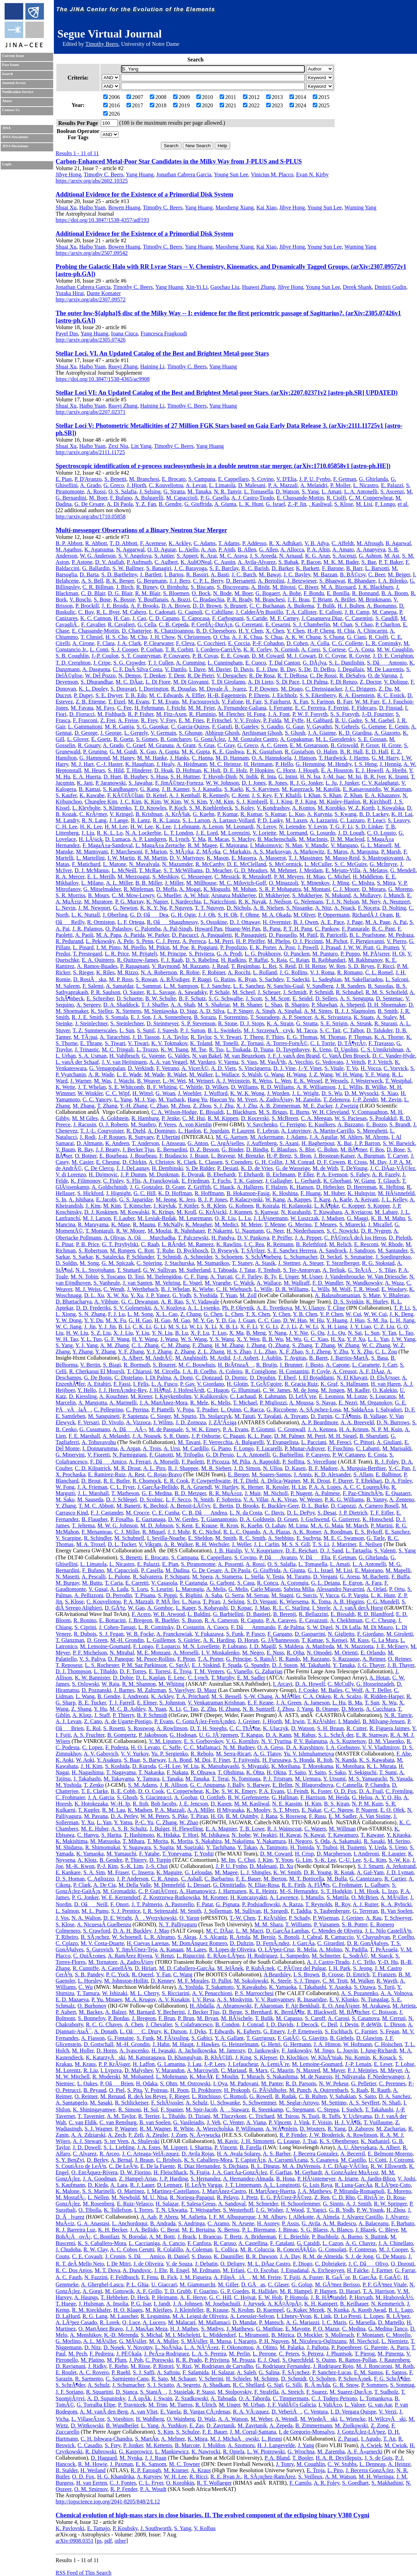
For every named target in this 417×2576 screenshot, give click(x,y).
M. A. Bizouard (338, 587)
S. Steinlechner (127, 1023)
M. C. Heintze (225, 764)
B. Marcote (187, 2445)
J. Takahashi (87, 1779)
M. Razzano (195, 966)
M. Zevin (391, 1099)
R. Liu (90, 2070)
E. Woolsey (393, 1289)
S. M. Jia (377, 1320)
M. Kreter (141, 1396)
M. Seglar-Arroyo (299, 2103)
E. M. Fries (191, 720)
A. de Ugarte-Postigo (128, 1721)
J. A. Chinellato (395, 2243)
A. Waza (394, 1283)
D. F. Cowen (331, 1162)
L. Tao (406, 1333)
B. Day (287, 669)
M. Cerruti (394, 2018)
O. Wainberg (181, 2419)
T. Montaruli (99, 1231)
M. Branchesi (144, 479)
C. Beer (376, 574)
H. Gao (162, 1320)
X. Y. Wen (248, 1339)
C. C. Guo (269, 1320)
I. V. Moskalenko (220, 1653)
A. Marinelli (123, 1403)
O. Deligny (232, 2264)
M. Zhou (180, 1106)
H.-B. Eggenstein (226, 695)
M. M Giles (85, 1118)
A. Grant (185, 745)
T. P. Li (402, 1308)
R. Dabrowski (100, 2451)
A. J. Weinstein (233, 1081)
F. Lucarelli (269, 1448)
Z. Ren (321, 2197)
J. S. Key (261, 795)
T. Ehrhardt (250, 1174)
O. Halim (327, 752)
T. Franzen (384, 1974)
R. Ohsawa (203, 1772)
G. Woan (165, 1093)
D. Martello (391, 2322)
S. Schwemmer (259, 2103)
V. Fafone (232, 702)
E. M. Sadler (251, 1678)
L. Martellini (90, 858)
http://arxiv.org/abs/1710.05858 (90, 516)
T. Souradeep (264, 1017)
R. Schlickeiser (131, 2103)
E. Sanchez (397, 1532)
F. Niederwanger (386, 2076)
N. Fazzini (96, 2277)
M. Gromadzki (119, 1891)
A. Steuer (313, 1263)
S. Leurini (161, 1589)
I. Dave (197, 669)
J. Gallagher (278, 1181)
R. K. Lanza (166, 820)
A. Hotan (379, 1678)
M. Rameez (201, 1244)
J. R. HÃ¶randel (328, 2297)
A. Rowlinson (171, 1728)
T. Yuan (228, 1295)
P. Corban (152, 649)
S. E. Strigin (334, 1023)
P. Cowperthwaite (210, 1481)
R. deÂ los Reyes (147, 2096)
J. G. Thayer (371, 1665)
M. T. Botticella (306, 1879)
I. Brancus (209, 2237)
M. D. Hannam (232, 758)
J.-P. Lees (214, 2064)
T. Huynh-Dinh (219, 777)
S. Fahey (359, 1174)
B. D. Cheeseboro (216, 631)
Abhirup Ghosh (222, 733)
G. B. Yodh (341, 2210)
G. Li (159, 1326)
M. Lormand (293, 833)
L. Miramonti (253, 2335)
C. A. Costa (361, 649)
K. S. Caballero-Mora (208, 2160)
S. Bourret (164, 1365)
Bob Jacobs (163, 1804)
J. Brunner (290, 1365)
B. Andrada (162, 2223)
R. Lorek (110, 2322)
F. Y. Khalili (287, 795)
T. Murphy (222, 1678)
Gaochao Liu (224, 287)
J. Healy (165, 764)
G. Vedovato (329, 1062)
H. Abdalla (202, 2006)
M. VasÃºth (273, 1062)
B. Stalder (66, 2470)
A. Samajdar (119, 986)
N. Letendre (292, 827)
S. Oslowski (85, 1684)
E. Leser (383, 2064)
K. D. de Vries (257, 1168)
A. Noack (344, 908)
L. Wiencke (353, 2419)
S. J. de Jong (359, 2256)
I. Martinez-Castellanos (173, 2191)
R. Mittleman (138, 889)
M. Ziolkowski (351, 2425)
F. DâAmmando (253, 1627)
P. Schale (220, 992)
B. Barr (354, 568)
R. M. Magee (202, 845)
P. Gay (187, 1384)
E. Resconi (366, 1244)
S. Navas (326, 1403)
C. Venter (233, 2122)
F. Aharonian (268, 2006)
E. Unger (289, 1276)
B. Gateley (246, 727)
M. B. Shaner (247, 1005)
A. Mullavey (367, 895)
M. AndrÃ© (158, 1358)
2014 (297, 97)
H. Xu (337, 1339)
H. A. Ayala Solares (238, 2154)
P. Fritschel (218, 720)
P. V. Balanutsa (310, 1741)
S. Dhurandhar (97, 682)
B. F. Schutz (192, 998)
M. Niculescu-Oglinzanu (319, 2341)
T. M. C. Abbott (96, 1506)
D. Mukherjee (274, 895)
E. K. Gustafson (264, 752)
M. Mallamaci (214, 2322)
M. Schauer (183, 2379)
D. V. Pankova (253, 1238)
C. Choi (246, 1860)
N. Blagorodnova (314, 1785)
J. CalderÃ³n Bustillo (259, 612)
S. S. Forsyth (344, 714)
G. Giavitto (314, 2038)
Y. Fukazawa (209, 1634)
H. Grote (391, 745)
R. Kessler (277, 1487)
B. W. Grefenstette (248, 1797)
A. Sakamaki (346, 1841)
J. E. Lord (207, 833)
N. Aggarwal (130, 549)
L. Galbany (377, 1885)
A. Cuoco (217, 1627)
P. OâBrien (116, 2083)
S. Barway (154, 1760)
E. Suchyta (308, 1538)
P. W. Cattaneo (349, 1455)
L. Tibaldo (105, 1671)
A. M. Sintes (318, 1011)
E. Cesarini (277, 624)
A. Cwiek (371, 2445)
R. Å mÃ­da (317, 2385)
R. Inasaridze (311, 1999)
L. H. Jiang (402, 1320)
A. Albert (132, 1358)
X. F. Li (248, 1326)
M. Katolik (328, 789)
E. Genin (399, 727)
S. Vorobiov (120, 2419)
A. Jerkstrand (400, 1866)
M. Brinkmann (374, 599)
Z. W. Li (308, 1326)
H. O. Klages (127, 2310)
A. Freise (128, 720)
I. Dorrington (153, 689)
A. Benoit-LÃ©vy (190, 1506)
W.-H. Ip (120, 1804)
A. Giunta (225, 504)
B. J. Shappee (183, 1468)
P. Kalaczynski (246, 1199)
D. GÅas (253, 2284)
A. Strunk (360, 1023)
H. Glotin (237, 1384)
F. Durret (343, 1481)
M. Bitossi (284, 587)
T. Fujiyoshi (246, 1760)
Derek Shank (357, 287)
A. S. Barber (276, 2154)
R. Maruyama (93, 1224)
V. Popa (185, 1409)
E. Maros (337, 852)
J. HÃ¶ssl (159, 1390)
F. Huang (311, 1193)
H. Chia (345, 631)
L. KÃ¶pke (326, 1206)
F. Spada (232, 1665)
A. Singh (265, 1011)
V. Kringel (121, 814)
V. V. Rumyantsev (275, 1999)
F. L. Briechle (294, 2237)
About (7, 101)
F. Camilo (300, 2483)
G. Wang (274, 1074)
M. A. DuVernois (301, 2166)
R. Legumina (155, 2316)
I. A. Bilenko (392, 581)
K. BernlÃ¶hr (289, 2012)
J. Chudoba (68, 2249)
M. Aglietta (193, 2217)
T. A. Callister (301, 612)
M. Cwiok (395, 2445)
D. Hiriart (145, 1968)
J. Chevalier (159, 2024)
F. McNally (170, 1224)
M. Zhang (84, 1106)
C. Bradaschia (208, 599)
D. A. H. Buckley (132, 1931)
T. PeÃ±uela (384, 1949)
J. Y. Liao (360, 1326)
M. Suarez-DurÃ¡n (351, 2392)
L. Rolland (265, 972)
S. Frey (112, 2445)
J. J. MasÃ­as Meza (146, 2329)
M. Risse (140, 2366)
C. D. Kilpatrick (93, 1468)
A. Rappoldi (266, 1462)
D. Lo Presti (347, 2316)
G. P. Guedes (234, 2291)
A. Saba (213, 1595)
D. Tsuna (263, 1049)
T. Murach (252, 2076)
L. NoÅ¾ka (168, 2347)
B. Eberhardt (221, 1174)
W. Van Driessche (387, 1276)
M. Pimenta (391, 2354)
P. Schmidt (321, 992)
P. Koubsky (125, 2528)
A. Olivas (114, 1238)
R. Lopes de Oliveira (232, 1949)
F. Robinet (213, 972)
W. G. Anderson (98, 556)
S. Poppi (167, 1595)
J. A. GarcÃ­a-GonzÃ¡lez (239, 2172)
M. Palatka (292, 2347)
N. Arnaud (290, 556)
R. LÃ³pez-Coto (392, 2185)
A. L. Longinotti (281, 2185)
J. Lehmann (186, 827)
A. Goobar (185, 1797)
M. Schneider (263, 2204)
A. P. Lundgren (149, 839)
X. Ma (236, 1333)
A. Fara (373, 1583)
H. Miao (315, 876)
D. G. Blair (120, 593)
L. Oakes (87, 2083)
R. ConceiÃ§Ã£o (296, 2249)
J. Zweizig (347, 1106)
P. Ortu (396, 1589)
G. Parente (376, 2347)
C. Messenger (196, 876)
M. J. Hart (82, 764)
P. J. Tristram (277, 1779)
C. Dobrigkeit (330, 2264)
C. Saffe (172, 1747)
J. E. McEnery (392, 1646)
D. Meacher (218, 870)
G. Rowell (261, 2096)
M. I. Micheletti (182, 2335)
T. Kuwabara (327, 1212)
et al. (403, 504)
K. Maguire (169, 1872)
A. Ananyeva (370, 549)
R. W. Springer (390, 2204)
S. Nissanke (299, 908)
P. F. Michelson (90, 1653)
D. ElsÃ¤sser (384, 1378)
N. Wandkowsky (364, 1283)
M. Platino (92, 2360)
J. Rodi (87, 1137)
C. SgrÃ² (179, 1665)
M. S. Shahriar (214, 1005)
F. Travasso (381, 1043)
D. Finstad (390, 708)
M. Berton (274, 1879)
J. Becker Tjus (138, 1149)
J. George (111, 733)
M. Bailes (331, 1690)
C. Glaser (278, 2284)
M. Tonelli (226, 1043)
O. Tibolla (90, 2210)
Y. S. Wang (221, 1339)
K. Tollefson (117, 2210)
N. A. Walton (86, 1918)
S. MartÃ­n (146, 2439)
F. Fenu (149, 2277)
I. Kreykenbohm (173, 1396)
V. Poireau (156, 2090)
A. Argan (130, 1448)
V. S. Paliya (92, 1659)
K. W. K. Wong (247, 1093)
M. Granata (161, 745)
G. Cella (147, 624)
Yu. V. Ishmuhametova (309, 1754)
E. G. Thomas (302, 1037)
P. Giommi (263, 1429)
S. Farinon (322, 702)
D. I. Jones (253, 783)
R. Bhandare (362, 581)
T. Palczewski (193, 1238)
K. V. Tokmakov (169, 1043)
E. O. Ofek (392, 1810)
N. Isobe (240, 1835)
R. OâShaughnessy (172, 922)
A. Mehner (173, 2439)
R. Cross (357, 1162)
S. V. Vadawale (202, 1301)
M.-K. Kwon (80, 1866)
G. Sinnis (333, 2204)
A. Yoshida (190, 1987)
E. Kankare (68, 1872)
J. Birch (124, 587)
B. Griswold (344, 745)
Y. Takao (247, 1847)
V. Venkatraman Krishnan (216, 1703)
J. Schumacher (128, 2385)
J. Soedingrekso (392, 1257)
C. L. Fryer (122, 1487)
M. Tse (198, 1049)
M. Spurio (185, 1416)
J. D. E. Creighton (393, 656)
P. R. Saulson (105, 992)
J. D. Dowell (87, 2147)
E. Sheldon (200, 1538)
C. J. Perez (168, 941)
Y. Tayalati (269, 1416)
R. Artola (240, 1937)
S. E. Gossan (372, 739)
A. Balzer (115, 2012)
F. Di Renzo (343, 682)
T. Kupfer (88, 1810)
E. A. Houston (337, 770)
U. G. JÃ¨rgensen (218, 1735)
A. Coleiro (231, 1371)
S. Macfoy (243, 839)
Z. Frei (107, 720)
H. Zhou (395, 2210)
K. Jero (187, 1199)
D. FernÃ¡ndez (272, 1943)
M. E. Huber (94, 1829)
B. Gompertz (121, 1735)
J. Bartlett (150, 574)
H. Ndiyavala (350, 2076)
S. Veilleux (310, 2476)
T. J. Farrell (121, 1703)
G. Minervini (70, 1455)
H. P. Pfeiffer (250, 941)
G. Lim (304, 1860)
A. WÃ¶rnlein (281, 2129)
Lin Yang (141, 446)
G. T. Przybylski (120, 1244)
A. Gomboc (160, 1608)
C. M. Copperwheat (371, 498)
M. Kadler (358, 1390)
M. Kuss (359, 1640)
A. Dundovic (137, 2270)
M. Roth (404, 2366)
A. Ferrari (139, 1462)
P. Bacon (311, 562)
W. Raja (110, 1684)
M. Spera (202, 1576)
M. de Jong (305, 1390)
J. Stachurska (179, 1263)
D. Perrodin (119, 1595)
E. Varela (170, 2412)
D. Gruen (287, 1519)
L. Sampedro (294, 1956)
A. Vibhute (106, 1301)
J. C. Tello (363, 1962)
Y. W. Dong (68, 1320)
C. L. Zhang (145, 1345)
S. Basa (379, 1358)
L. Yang (122, 1099)
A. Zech (117, 2135)
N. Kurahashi (296, 1212)
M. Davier (219, 669)
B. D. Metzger (190, 1493)
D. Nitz (92, 2347)
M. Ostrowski (195, 2083)
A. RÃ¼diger (174, 979)
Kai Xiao (266, 207)
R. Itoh (324, 1760)
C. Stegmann (300, 2109)
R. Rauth (381, 2090)
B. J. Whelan (175, 1289)
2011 (228, 97)
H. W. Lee (141, 827)
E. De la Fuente (157, 2166)
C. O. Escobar (262, 2270)
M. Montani (317, 889)
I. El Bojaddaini (316, 1378)
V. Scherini (211, 2379)
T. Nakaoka (151, 1772)
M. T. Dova (107, 2270)
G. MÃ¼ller (132, 2341)
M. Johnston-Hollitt (126, 1981)
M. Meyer (391, 2070)
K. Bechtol (155, 1506)
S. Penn (144, 941)
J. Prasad (331, 947)
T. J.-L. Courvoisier (102, 1131)
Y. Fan (163, 1974)
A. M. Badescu (339, 2223)
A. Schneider (197, 1257)
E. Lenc (176, 1678)
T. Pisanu (144, 1595)
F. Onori (120, 1904)
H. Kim (312, 1804)
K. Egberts (248, 2031)
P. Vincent (280, 2122)
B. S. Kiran (336, 1804)
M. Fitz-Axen (171, 714)
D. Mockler (309, 2335)
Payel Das (67, 333)
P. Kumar (227, 814)
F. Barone (332, 568)
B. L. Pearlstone (367, 935)
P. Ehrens (259, 695)
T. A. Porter (210, 1659)
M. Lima (298, 1525)
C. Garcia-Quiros (190, 727)
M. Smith (225, 1538)
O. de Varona (382, 675)
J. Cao (139, 618)
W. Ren (337, 966)
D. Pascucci (185, 935)
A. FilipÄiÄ (231, 2277)
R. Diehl (135, 1131)
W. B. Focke (140, 1634)
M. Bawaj (270, 574)
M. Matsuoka (105, 1841)
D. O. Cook (151, 1791)
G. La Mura (384, 1640)
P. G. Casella (215, 498)
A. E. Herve (193, 2297)
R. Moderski (106, 2076)
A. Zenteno (401, 1499)
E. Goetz (101, 739)
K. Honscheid (377, 1519)
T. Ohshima (230, 1772)
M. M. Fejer (201, 708)
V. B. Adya (316, 543)
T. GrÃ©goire (266, 1384)
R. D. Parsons (301, 2083)
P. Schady (299, 1918)
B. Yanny (377, 1499)
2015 (321, 97)
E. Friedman (195, 1181)
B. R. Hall (351, 752)
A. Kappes (299, 1199)
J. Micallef (380, 1224)
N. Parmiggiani (130, 1455)
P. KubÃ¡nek (260, 1968)
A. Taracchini (115, 1037)
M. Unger (229, 2405)
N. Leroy (266, 827)
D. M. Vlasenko (386, 1741)
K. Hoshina (285, 1193)
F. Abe (403, 1754)
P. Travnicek (132, 2405)
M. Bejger (399, 574)
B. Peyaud (94, 2090)
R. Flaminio (202, 714)
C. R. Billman (97, 587)
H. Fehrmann (149, 708)
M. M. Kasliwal (251, 1804)
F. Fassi (122, 1384)
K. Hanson (301, 1187)
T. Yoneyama (176, 1854)
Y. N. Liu (162, 1333)
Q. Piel (116, 2090)
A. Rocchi (239, 972)
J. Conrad (252, 2024)
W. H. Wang (348, 1074)
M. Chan (342, 624)
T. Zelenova (336, 1099)
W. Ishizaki (114, 1993)
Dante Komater (104, 293)
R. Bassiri (197, 574)
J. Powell (307, 947)
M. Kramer (176, 2470)
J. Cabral (312, 1937)
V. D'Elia (286, 479)
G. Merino (300, 1224)
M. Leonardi (240, 827)
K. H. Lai (401, 814)
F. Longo (385, 504)
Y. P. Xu (356, 1339)
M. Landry (67, 820)
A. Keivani (366, 1199)
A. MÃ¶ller (287, 1696)
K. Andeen (117, 1143)
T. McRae (150, 870)
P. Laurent (243, 1131)
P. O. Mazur (326, 2329)
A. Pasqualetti (216, 935)
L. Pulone (119, 1576)
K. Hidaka (168, 1835)
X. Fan (300, 702)
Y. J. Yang (86, 1345)
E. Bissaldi (211, 1112)
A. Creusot (345, 1371)
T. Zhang (107, 1106)
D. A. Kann (278, 1735)
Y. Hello (86, 1390)
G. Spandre (256, 1665)
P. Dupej (83, 695)
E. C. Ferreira (310, 708)
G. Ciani (356, 637)
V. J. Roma (322, 972)
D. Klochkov (294, 2057)
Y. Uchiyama (357, 2116)
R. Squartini (99, 2392)
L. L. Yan (378, 1339)
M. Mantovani (92, 852)
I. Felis (140, 1384)
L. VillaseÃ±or (87, 2419)
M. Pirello (134, 947)
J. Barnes (124, 1690)
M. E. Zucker (318, 1106)
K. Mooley (258, 1810)
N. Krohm (242, 2310)
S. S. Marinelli (98, 2191)
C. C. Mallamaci (201, 1747)
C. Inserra (143, 1872)
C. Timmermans (291, 2398)
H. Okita (276, 1772)
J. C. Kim (130, 802)
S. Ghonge (191, 733)
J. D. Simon (247, 1468)
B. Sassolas (380, 986)
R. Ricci (198, 2476)
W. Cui (353, 1314)
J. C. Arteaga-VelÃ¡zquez (150, 2154)
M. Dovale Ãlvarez (222, 689)
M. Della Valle (134, 1885)
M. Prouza (243, 2360)
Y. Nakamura (271, 1841)
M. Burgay (67, 1583)
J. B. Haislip (228, 1550)
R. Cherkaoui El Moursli (96, 1371)
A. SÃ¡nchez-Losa (320, 1409)
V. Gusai (98, 1589)
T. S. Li (320, 1544)
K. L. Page (259, 1436)
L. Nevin (65, 908)
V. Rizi (183, 2366)
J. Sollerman (218, 1911)
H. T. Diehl (245, 1481)
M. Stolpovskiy (235, 2392)
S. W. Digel (320, 1627)
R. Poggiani (204, 947)
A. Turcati (221, 1276)
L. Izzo (390, 1891)
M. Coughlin (310, 2464)
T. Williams (298, 1924)
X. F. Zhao (291, 1351)
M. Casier (82, 1162)
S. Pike (180, 1816)
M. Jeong (166, 1199)
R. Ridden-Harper (384, 1696)
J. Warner (80, 1081)
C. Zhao (159, 1106)
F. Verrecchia (217, 1442)
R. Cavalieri (121, 624)
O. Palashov (118, 929)
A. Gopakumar (296, 739)
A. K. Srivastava (332, 1017)
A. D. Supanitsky (106, 2398)
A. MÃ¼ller (394, 1897)
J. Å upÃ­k (139, 2398)
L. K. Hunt (251, 504)
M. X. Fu (116, 1320)
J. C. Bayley (297, 574)
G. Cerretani (249, 624)
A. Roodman (338, 1532)
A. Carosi (338, 2018)
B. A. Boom (394, 593)
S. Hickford (90, 1193)
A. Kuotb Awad (368, 2310)
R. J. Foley (386, 1462)
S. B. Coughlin (72, 656)
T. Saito (296, 1772)
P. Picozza (218, 1462)
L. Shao (273, 1005)
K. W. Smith (287, 1872)
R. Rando (289, 1659)
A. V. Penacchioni (212, 1993)
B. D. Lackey (374, 814)
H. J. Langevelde (276, 2445)
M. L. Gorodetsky (335, 739)
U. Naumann (249, 1231)
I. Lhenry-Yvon (294, 2316)
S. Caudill (386, 618)
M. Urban (253, 2405)
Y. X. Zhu (362, 1351)
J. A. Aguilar (323, 1137)
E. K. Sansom (151, 2464)
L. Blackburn (241, 1112)
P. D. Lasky (270, 820)
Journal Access (14, 83)
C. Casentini (359, 618)
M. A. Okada (276, 915)
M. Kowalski (134, 1212)
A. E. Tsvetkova (274, 1308)
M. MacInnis (313, 839)
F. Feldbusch (124, 2277)
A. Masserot (272, 858)
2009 (181, 97)
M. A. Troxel (90, 1544)
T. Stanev (242, 1263)
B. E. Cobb (123, 1791)
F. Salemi (92, 986)
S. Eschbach (338, 2031)
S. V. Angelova (134, 556)
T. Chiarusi (139, 1371)
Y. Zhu (340, 1351)
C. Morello (398, 2335)
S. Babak (288, 562)
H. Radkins (233, 960)
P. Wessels (336, 1081)
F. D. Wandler (327, 1283)
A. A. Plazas (276, 1532)
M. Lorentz (68, 2070)
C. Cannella (349, 1785)
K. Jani (84, 783)
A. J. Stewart (87, 2141)
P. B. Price (87, 1244)
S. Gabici (201, 2038)
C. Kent (240, 795)
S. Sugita (164, 1847)
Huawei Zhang (258, 287)
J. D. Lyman (400, 1872)
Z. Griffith (199, 1187)
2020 (204, 105)
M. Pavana (96, 1816)
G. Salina (269, 2372)
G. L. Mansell (376, 845)
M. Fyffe (294, 720)
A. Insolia (117, 2304)
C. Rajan (299, 960)
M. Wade (154, 1074)
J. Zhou (285, 1709)
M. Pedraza (401, 935)
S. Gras (206, 745)
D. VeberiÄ (286, 2412)
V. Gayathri (319, 727)
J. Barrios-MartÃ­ (349, 1358)
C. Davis (274, 1513)
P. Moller (340, 485)
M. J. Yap (145, 1099)
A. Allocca (292, 549)
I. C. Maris (334, 2322)
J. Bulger (159, 1829)
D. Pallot (221, 1981)
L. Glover (78, 739)
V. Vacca (328, 1595)
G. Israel (275, 504)
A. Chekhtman (346, 1620)
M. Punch (300, 2090)
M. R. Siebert (216, 1468)
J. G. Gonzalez (146, 1187)
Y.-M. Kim (222, 802)
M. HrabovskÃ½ (394, 2297)
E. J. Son (140, 1017)
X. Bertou (228, 2230)
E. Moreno (399, 2191)
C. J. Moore (346, 889)
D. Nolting (394, 908)
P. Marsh (391, 852)
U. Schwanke (225, 2103)
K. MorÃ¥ (201, 2076)
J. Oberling (115, 915)
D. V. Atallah (109, 562)
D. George (85, 733)
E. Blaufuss (283, 1149)
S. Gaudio (272, 727)
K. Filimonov (85, 1181)
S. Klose (343, 504)
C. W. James (277, 1390)
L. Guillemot (160, 1640)
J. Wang (169, 1339)
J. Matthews (239, 2329)
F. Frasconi (85, 720)
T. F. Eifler (381, 1513)
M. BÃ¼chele (236, 2018)
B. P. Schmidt (152, 1715)
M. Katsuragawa (146, 2057)
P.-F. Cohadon (268, 643)
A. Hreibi (395, 770)
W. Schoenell (126, 1937)
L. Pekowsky (100, 941)
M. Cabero (134, 612)
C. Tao (190, 1709)
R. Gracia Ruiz (301, 1384)
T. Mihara (134, 1841)
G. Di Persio (220, 1455)
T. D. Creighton (73, 663)
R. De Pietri (201, 675)
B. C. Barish (255, 568)
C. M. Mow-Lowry (133, 895)
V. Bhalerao (396, 1295)
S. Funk (235, 1634)
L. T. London (178, 833)
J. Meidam (311, 870)
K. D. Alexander (332, 1474)
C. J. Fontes (123, 2483)
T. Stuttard (128, 1270)
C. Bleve (388, 2230)
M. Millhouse (201, 883)
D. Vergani (325, 1576)
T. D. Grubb (177, 2291)
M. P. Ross (120, 979)
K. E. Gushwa (228, 752)
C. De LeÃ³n (123, 2166)
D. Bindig (257, 1149)
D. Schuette (129, 998)
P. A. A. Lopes (325, 1487)
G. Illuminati (245, 1390)
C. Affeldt (343, 543)
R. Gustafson (299, 752)
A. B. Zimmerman (280, 1106)
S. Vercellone (322, 1462)
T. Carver (397, 1156)
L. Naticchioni (220, 901)
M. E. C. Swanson (344, 1538)
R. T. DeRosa (292, 675)
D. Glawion (369, 2038)
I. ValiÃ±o (330, 2405)
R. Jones (277, 783)
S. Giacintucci (156, 1797)
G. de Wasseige (293, 1168)
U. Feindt (297, 1791)
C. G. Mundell (383, 1601)
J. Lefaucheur (243, 2064)
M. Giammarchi (197, 2284)
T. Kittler (188, 1206)
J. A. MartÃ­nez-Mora (163, 1403)
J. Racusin (84, 1124)
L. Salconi (396, 979)
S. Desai (327, 1513)
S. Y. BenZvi (70, 2160)
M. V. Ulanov (310, 1308)
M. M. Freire (266, 2277)
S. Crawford (96, 1931)
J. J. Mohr (179, 1532)
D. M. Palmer (289, 1436)
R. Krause (217, 2310)
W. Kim (172, 802)
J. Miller (174, 883)
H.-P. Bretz (279, 1156)
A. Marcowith (202, 2070)
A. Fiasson (93, 2038)
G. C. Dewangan (139, 1301)
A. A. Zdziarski (88, 2135)
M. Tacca (306, 1030)
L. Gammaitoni (85, 727)
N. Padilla (356, 1949)
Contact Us (11, 110)
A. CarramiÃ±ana (288, 2160)
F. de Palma (291, 1627)
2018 (158, 105)
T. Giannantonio (219, 1519)
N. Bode (222, 593)
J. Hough (308, 770)
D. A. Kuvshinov (304, 1747)
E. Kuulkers (322, 1124)
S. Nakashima (282, 2076)
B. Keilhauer (354, 2304)
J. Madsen (332, 1218)
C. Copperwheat (184, 1791)
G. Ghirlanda (373, 479)
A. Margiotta (92, 1403)
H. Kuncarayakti (248, 1897)
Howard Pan (208, 929)
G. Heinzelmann (240, 2044)
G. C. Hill (144, 1193)
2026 (111, 114)
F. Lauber (124, 1218)
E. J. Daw (266, 669)
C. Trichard (261, 2116)
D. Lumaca (117, 839)
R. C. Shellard (248, 2385)
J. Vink (301, 2122)
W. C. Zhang (376, 1345)
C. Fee (124, 708)
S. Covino (262, 479)
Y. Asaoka (340, 1987)
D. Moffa (166, 889)
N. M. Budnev (239, 1747)
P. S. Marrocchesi (254, 1993)
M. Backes (91, 2012)
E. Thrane (91, 1043)
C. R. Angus (164, 1879)
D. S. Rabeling (202, 960)
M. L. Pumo (95, 1911)
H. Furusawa (276, 1760)
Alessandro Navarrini (340, 1589)
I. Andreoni (135, 1696)
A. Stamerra (228, 1576)
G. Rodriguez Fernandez (283, 2366)
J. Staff (102, 1715)
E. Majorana (233, 845)
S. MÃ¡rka (181, 852)
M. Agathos (69, 549)
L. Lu (244, 1218)
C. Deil (329, 2024)
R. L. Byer (108, 612)
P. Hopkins (262, 770)
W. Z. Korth (361, 808)
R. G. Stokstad (378, 1263)
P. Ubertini (168, 1137)
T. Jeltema (83, 1525)
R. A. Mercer (70, 876)
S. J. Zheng (317, 1351)
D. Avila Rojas (198, 2154)
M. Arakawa (376, 2006)
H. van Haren (386, 1384)
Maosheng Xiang (234, 207)
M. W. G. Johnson (117, 1525)
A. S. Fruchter (89, 1735)
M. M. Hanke (152, 758)
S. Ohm (168, 2083)
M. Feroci (340, 1442)
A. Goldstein (114, 1118)
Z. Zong (380, 2425)
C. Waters (315, 1829)
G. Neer (275, 1231)
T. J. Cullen (160, 663)
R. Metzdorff (256, 876)
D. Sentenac (389, 998)
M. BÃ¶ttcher (354, 2012)
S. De (305, 669)
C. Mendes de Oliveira (337, 1931)
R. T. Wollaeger (214, 2483)
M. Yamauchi (121, 1854)
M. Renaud (112, 2096)
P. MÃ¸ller (167, 1601)
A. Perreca (194, 941)
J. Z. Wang (321, 1074)
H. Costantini (294, 1371)
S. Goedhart (355, 2483)
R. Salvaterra (147, 1576)
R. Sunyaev (141, 1137)
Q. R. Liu (225, 1218)
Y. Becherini (171, 2012)
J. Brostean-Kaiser (334, 1156)
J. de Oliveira (148, 2264)
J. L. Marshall (93, 1493)
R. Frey (149, 720)
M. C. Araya (233, 556)
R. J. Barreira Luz (75, 2230)
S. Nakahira (208, 1841)
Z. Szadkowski (191, 2398)
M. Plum (116, 2360)
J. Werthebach (142, 1289)
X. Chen (274, 631)
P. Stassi (206, 2392)
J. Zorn (179, 2135)
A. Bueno (351, 2237)
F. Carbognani (228, 618)
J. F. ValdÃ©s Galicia (291, 2405)
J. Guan (246, 1320)
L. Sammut (148, 986)
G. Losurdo (322, 833)
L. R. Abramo (159, 1937)
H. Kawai (290, 1835)
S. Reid (287, 966)
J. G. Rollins (294, 972)
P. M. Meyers (288, 876)
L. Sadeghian (327, 979)
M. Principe (173, 954)
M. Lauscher (124, 2316)
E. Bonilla (338, 593)
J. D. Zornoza (190, 1422)
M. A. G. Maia (326, 1525)
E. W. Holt (270, 2297)
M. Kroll (186, 1212)
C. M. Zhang (175, 1345)
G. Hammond (94, 758)
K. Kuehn (251, 1525)
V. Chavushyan (373, 1937)
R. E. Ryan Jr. (225, 2476)
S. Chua (274, 637)
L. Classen (210, 1162)
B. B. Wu (272, 1339)
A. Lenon (212, 827)
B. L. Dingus (265, 2166)
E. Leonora (331, 1396)
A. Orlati (376, 1589)
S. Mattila (338, 1897)
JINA (6, 128)
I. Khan (312, 795)
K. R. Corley (257, 649)
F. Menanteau (97, 1532)
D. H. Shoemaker (386, 1005)
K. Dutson (175, 2031)
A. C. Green (273, 745)
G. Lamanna (171, 2064)
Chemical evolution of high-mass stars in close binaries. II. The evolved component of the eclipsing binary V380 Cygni (212, 2515)
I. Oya (220, 2083)
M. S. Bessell (226, 1696)
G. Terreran (365, 1911)
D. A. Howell (310, 1684)
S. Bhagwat (332, 581)
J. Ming (340, 883)
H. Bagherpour (317, 1143)
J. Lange (118, 820)
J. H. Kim (91, 1766)
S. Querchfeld (297, 2360)
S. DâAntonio (387, 663)
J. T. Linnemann (243, 2185)
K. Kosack (384, 2057)
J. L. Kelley (394, 1199)
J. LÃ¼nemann (271, 1218)
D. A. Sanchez (395, 2096)
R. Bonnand (365, 593)
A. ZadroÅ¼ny (276, 1099)
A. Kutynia (319, 814)
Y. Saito (317, 1772)
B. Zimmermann (313, 2425)
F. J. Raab (172, 960)
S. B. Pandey (89, 1974)
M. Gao (181, 1320)
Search (7, 74)
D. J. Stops (252, 1023)
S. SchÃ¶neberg (263, 1257)
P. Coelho (403, 1937)
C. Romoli (235, 2096)
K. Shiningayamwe (94, 2109)
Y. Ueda (377, 1847)
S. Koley (244, 808)
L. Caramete (366, 1365)
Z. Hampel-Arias (137, 2179)
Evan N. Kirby (312, 174)
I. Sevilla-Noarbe (166, 1538)
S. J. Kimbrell (251, 802)
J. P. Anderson (132, 1879)
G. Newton (125, 908)
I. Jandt (162, 2304)
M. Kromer (215, 1897)
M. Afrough (370, 543)
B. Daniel (178, 2256)
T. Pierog (364, 2354)
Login (6, 164)
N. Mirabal (121, 1653)
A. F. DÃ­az (371, 1371)
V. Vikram (150, 1544)
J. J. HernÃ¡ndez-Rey (123, 1390)
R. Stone (227, 1023)
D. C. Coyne (332, 656)
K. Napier (157, 901)
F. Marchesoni (126, 852)
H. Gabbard (319, 720)
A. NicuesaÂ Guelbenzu (104, 1924)
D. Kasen (295, 1468)
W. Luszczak (304, 1218)
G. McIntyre (383, 864)
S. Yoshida (205, 1295)
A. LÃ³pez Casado (76, 2322)
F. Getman (344, 479)
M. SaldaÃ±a (358, 1409)
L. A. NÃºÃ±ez (201, 2347)
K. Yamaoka (90, 1854)
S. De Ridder (200, 1168)
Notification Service (17, 92)
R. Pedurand (69, 941)
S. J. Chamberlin (311, 624)
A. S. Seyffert (364, 2103)
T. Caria (114, 1583)
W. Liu (190, 1766)
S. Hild (115, 770)
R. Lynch (179, 839)
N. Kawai (314, 1835)
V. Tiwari (138, 1043)
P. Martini (382, 1525)
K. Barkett (307, 568)
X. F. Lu (199, 1333)
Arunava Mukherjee (233, 895)
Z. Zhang (184, 1351)
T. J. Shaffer (154, 1005)
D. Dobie (123, 1678)
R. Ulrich (205, 2405)
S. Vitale (334, 1068)
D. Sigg (188, 1011)
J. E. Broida (114, 606)
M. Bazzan (325, 574)
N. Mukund (338, 895)
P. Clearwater (158, 643)
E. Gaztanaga (150, 1519)
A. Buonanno (381, 606)
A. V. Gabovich (101, 1754)
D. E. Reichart (301, 1550)
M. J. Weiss (88, 1289)
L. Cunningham (225, 663)
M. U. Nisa (154, 2197)
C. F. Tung (195, 1276)
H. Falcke (358, 2270)
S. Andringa (191, 2223)
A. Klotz (81, 1715)
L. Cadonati (162, 612)
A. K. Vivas (284, 1499)
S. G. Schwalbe (225, 998)
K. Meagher (199, 1224)
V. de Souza (179, 2264)
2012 (251, 97)
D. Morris (352, 1709)
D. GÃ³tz (115, 1608)
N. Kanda (346, 1760)
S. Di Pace (287, 682)
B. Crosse (332, 1974)
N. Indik (248, 777)
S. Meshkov (165, 876)
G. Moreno (400, 889)
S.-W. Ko (399, 1860)
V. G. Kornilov (242, 1741)
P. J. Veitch (380, 1062)
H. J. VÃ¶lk (347, 2122)
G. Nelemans (308, 901)
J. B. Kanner (175, 789)
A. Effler (195, 695)
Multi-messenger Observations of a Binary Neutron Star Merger (141, 530)
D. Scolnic (151, 1499)
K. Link (322, 2316)
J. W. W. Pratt (358, 947)
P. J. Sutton (192, 1030)
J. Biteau (288, 2230)
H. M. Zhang (229, 1345)
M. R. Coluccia (257, 2249)
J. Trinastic (87, 1049)
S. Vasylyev (181, 1690)
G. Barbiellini (287, 1455)
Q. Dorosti (403, 2264)
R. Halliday (264, 2291)
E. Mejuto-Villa (342, 870)
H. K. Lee (91, 827)
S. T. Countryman (141, 656)
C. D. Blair (93, 593)
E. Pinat (64, 1244)
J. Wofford (215, 1093)
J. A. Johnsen (187, 2304)
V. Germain (163, 733)
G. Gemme (373, 727)
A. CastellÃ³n (116, 1968)
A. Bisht (260, 587)
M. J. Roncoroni (374, 2366)
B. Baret (318, 1358)
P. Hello (284, 764)
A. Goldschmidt (109, 1187)
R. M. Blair (147, 593)
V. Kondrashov (273, 808)
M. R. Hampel (296, 2291)
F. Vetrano (167, 1068)
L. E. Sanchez (248, 986)
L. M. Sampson (181, 986)
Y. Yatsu (123, 1822)
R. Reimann (280, 1244)
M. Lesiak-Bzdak (156, 1218)
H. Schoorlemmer (300, 2204)
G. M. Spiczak (117, 1263)
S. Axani (289, 1143)
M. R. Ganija (119, 727)
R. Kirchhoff (377, 802)
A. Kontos (303, 808)
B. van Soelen (154, 2122)
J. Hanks (179, 758)
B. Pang (272, 929)
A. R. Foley (327, 2483)
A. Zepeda (281, 2425)
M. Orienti (346, 1653)
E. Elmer (146, 1703)
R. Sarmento (89, 2379)
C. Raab (150, 1244)
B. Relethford (311, 1244)
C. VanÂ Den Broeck (346, 1056)
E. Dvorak (192, 1174)
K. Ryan (247, 979)
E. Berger (238, 1474)
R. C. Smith (252, 1538)
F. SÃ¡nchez (296, 2372)
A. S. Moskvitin (234, 1999)
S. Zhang (302, 1345)
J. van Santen (137, 1283)
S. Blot (306, 1149)
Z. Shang (81, 1709)
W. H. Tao (67, 1339)
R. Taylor (201, 1037)
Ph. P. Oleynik (238, 1308)
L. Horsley (89, 1981)
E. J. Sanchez (215, 986)
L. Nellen (98, 2197)
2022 (251, 105)
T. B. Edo (135, 695)
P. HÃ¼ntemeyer (316, 2179)
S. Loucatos (383, 1396)
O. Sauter (133, 992)
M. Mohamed (138, 2076)
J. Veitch (355, 1062)
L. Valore (355, 2405)
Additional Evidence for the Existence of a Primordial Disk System (144, 194)
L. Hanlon (189, 1131)
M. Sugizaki (190, 1847)
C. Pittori (364, 1442)
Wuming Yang (360, 207)
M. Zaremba (331, 2451)
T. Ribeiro (67, 1937)
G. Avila (311, 2223)
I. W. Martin (120, 858)
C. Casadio (89, 2445)
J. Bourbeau (143, 1156)
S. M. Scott (277, 998)
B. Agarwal (398, 543)
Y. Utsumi (334, 1779)
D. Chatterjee (136, 631)
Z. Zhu (208, 1709)
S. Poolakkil (382, 1118)
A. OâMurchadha (151, 1238)
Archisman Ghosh (262, 733)
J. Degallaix (350, 669)
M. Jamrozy (232, 2050)
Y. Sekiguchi (362, 1772)
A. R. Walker (178, 1544)
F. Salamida (195, 2372)
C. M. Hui (193, 1118)
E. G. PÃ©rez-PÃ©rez (285, 2197)
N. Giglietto (341, 1634)
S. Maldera (291, 1646)
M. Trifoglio (189, 1455)
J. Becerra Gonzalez (315, 2154)
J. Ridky (97, 2366)
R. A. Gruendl (196, 1487)
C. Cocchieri (211, 643)
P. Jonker (133, 2445)
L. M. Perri (220, 941)
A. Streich (292, 2392)
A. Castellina (253, 2243)
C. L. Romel (379, 972)
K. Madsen (140, 1810)
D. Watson (287, 491)
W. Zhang (348, 1345)
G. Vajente (153, 1056)
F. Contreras (362, 2249)
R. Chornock (147, 1481)
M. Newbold (126, 2197)
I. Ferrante (280, 708)
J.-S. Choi (157, 1866)
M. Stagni (282, 1595)
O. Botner (86, 1156)
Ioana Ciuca (124, 333)
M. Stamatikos (213, 1263)
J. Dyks (197, 2031)
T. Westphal (398, 1081)
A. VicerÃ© (194, 1068)
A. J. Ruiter (365, 1904)
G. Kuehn (203, 814)
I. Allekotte (301, 2217)
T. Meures (325, 1224)
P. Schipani (177, 1576)
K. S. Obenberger (339, 2141)
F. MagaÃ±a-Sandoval (107, 845)
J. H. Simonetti (257, 2141)
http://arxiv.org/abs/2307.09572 (90, 299)
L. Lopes (374, 2316)
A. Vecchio (300, 1062)
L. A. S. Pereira (209, 2354)
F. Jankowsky (297, 2050)
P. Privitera (217, 2360)
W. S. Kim (195, 802)
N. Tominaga (245, 1779)
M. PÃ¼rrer (376, 954)
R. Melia (307, 1949)
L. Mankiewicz (172, 2451)
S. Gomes (146, 739)
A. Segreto (188, 2385)
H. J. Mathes (184, 2329)
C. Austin (224, 562)
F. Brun (166, 2018)
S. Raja (279, 960)
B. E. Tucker (92, 1703)
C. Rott (146, 1250)
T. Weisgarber (205, 2210)
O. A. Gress (270, 1747)
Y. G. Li (269, 1326)
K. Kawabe (92, 795)
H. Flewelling (187, 1829)
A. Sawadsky (192, 992)
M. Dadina (177, 1570)
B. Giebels (341, 2038)
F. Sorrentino (233, 1017)
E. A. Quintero (98, 960)
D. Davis (243, 669)
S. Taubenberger (332, 1911)
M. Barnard (142, 2012)
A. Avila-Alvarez (257, 562)
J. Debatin (206, 2264)
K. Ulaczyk (275, 1728)
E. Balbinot (388, 1474)
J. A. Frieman (92, 1487)
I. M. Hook (366, 1891)
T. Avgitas (295, 1358)
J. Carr (390, 1365)
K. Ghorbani (337, 1181)
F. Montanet (370, 2335)
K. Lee (163, 827)
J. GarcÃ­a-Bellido (157, 1487)
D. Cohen (297, 643)
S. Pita (134, 2090)
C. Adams (204, 543)
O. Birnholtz (174, 587)
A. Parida (134, 935)
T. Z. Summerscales (95, 1030)
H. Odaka (146, 2083)
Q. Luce (131, 2322)
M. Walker (200, 1074)
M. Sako (65, 1499)
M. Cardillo (196, 1448)
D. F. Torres (133, 1671)
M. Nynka (131, 2458)
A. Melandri (313, 485)
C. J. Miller (126, 1532)
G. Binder (232, 1149)
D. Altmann (89, 1143)
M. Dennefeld (169, 1885)
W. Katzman (397, 789)
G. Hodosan (183, 1735)
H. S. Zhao (239, 1351)
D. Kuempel (270, 2310)
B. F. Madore (322, 1468)
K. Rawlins (228, 1244)
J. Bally (236, 1785)
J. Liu (87, 833)
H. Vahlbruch (124, 1056)
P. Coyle (320, 1371)
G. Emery (274, 2031)
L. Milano (92, 883)
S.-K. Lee (325, 1860)
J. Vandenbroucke (344, 1276)
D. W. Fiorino (135, 2172)
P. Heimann (165, 2297)
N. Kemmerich (387, 2304)
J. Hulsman (91, 2304)
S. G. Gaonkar (152, 727)
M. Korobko (331, 808)
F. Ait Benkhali (302, 2006)
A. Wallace (268, 1283)
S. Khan (332, 795)
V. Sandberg (319, 986)
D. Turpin (321, 1416)
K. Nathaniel (375, 2141)
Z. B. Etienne (90, 702)
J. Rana (269, 1816)
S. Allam (363, 1474)
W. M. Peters (154, 1816)
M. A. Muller (163, 2341)
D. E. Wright (117, 1918)
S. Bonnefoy (91, 2018)
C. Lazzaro (352, 820)
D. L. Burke (314, 1506)
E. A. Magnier (221, 1829)
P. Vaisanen (326, 1924)
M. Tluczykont (229, 2116)
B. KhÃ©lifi (218, 2057)
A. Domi (183, 1378)
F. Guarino (206, 2291)
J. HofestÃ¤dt (188, 1390)
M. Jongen (332, 1390)
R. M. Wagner (155, 2129)
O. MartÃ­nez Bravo (101, 2329)
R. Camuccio (339, 1937)
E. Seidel (303, 998)
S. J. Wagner (98, 2129)
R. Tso (216, 1049)
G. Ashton (370, 556)
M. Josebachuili (222, 2304)
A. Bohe (292, 593)
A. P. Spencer (297, 1017)
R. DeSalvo (352, 675)
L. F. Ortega (130, 922)
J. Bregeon (140, 1620)
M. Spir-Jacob (201, 2109)
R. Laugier (394, 1854)
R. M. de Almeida (322, 2256)
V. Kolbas (205, 2528)
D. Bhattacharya (74, 1301)
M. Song (89, 1263)
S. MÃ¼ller (194, 2341)
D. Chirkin (134, 1162)
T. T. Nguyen (209, 908)
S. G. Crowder (129, 663)
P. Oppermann (334, 915)
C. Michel (339, 876)
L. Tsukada (238, 1049)
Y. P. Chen (331, 1314)
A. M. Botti (162, 2237)
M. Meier (251, 1224)
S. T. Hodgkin (336, 1891)
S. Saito (367, 2096)
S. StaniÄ (153, 2392)
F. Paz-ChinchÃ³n (363, 1493)
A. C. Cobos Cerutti (132, 2249)
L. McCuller (318, 864)
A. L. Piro (154, 1468)
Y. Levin (317, 827)
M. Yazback (171, 1099)
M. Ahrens (377, 1137)
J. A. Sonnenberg (172, 1017)
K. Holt (212, 770)
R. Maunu (144, 1224)
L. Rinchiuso (206, 2096)
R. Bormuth (137, 1365)
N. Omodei (319, 1653)
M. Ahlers (351, 1137)
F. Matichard (86, 864)
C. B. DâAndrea (204, 1513)
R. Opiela (233, 2451)
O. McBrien (364, 1897)
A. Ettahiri (99, 1384)
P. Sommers (374, 2385)
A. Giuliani (389, 1442)
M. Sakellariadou (363, 979)
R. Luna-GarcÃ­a (353, 2185)
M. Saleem (68, 986)
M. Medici (226, 1224)
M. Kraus (85, 2064)
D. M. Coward (268, 656)
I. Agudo (371, 2439)
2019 (181, 105)
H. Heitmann (258, 764)
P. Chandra (377, 1785)
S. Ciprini (85, 1627)
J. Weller (241, 1544)
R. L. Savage (161, 992)
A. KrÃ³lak (177, 814)
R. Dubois (85, 1634)
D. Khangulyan (184, 2057)
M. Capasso (289, 2018)
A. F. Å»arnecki (365, 2451)
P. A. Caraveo (281, 1620)
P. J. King (305, 802)
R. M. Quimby (242, 1816)
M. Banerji (128, 1506)
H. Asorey (268, 2223)
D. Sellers (326, 998)
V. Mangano (344, 845)
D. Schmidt (293, 2379)
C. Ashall (191, 1879)
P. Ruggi (201, 979)
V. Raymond (166, 966)
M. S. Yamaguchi (368, 1779)
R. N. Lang (94, 820)
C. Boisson (384, 2012)
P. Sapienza (135, 1416)
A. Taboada (223, 2398)
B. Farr (344, 702)
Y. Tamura (148, 1779)
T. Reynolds (318, 1904)
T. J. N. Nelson (342, 901)
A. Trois (152, 1448)
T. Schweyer (397, 1918)
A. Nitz (323, 908)
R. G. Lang (94, 2316)
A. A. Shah (182, 1005)
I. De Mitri (119, 2264)
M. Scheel (243, 992)
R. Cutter (356, 1728)
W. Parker (158, 935)
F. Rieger (179, 2096)
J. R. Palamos (87, 929)
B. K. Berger (120, 581)
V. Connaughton (369, 1112)
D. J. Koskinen (100, 1212)
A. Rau (373, 1918)
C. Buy (85, 612)
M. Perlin (239, 2354)
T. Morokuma (317, 1766)
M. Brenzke (251, 1156)
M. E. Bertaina (198, 2230)
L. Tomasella (258, 491)
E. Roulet (66, 2372)
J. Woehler (189, 1093)
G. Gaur (295, 727)
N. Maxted (308, 2070)
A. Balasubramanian (337, 1295)
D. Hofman (188, 770)
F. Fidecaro (363, 708)
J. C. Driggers (360, 689)
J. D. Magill (262, 1646)
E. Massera (243, 858)
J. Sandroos (362, 1250)
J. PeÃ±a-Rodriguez (166, 2354)
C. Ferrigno (293, 1124)
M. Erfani (233, 2270)
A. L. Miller (119, 883)
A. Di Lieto (260, 682)
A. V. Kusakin (173, 1999)
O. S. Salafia (122, 491)
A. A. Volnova (396, 1993)
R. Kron (229, 1525)
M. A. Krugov (140, 1999)
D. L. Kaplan (150, 1678)
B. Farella (250, 2147)
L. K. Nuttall (85, 915)
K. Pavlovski (70, 2528)
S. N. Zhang (92, 1314)
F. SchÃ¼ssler (167, 2103)
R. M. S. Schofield (386, 992)
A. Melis (216, 1589)
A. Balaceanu (373, 2223)
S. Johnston (172, 1703)
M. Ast (391, 556)
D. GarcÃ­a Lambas (287, 1931)
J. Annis (303, 1474)
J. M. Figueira (195, 2277)
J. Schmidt (295, 992)
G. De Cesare (89, 504)
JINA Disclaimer (15, 146)
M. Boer (98, 498)
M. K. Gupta (196, 752)
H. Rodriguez (262, 1956)
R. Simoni (129, 2109)
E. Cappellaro (233, 479)
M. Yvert (246, 1099)
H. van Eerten (91, 2483)
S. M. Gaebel (379, 720)
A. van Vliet (143, 2412)
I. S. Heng (365, 764)
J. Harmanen (232, 1891)
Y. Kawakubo (251, 1987)
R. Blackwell (321, 2012)
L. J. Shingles (255, 1872)
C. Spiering (149, 1263)
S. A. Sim (94, 1872)
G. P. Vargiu (355, 1595)
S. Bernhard (258, 2012)
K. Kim (152, 802)
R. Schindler (97, 1538)
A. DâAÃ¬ (129, 1429)
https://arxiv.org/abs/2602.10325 (92, 181)
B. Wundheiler (122, 2425)
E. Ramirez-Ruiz (106, 1474)
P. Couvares (176, 656)
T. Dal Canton (284, 663)
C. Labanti (368, 1448)
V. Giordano (210, 1384)
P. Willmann (249, 2129)
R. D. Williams (277, 1087)
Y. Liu (142, 1333)
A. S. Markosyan (272, 852)
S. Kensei (336, 1640)
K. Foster (321, 1791)
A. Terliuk (333, 1270)
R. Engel (179, 2270)
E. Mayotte (297, 2329)
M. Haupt (183, 2044)
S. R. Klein (213, 1206)
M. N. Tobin (84, 1276)
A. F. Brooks (144, 606)
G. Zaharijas (269, 1671)
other (120, 2541)
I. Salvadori (389, 1409)
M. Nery (371, 901)
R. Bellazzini (313, 1614)
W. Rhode (392, 1244)
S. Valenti (385, 1550)
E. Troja (182, 1671)
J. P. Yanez (158, 1295)
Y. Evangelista (283, 1442)
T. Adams (228, 543)
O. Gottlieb (212, 1797)
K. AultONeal (195, 562)
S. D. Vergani (262, 1601)
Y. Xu (136, 1295)
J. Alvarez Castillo (362, 2217)
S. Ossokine (214, 922)
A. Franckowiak (161, 1181)
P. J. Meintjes (362, 2070)
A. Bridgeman (260, 2237)
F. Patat (204, 1904)
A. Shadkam (216, 2385)
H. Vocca (371, 1068)
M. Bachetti (375, 1576)
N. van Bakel (206, 1056)
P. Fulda (272, 720)
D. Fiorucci (82, 714)
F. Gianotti (161, 1455)
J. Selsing (150, 491)
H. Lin (299, 1487)
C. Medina (354, 2329)
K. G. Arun (317, 556)
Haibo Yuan (92, 207)
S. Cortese (334, 649)
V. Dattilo (175, 669)
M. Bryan (207, 2018)
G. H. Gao (140, 1320)
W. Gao (136, 1608)
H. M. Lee (116, 827)
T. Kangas (251, 1735)
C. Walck (244, 1283)
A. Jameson (317, 1703)
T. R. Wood (366, 1289)
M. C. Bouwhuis (196, 1365)
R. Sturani (385, 1023)
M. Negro (253, 1653)
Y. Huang (336, 1320)
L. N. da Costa (246, 1513)
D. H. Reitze (312, 966)
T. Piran (211, 1601)
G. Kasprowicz (135, 2451)
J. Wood (295, 2210)
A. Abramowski (233, 2006)
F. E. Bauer (248, 1879)
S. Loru (139, 1589)
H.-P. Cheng (320, 631)
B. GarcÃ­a (364, 2277)
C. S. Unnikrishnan (382, 1049)
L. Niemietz (394, 2341)
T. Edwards (221, 2031)
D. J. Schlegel (121, 1499)
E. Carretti (137, 1583)
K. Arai (209, 556)
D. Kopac (241, 1608)
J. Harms (359, 758)
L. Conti (99, 649)
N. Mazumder (177, 864)
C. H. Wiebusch (233, 1289)
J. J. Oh (206, 915)
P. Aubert (66, 2012)
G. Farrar (405, 2270)
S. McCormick (285, 864)
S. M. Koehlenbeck (210, 808)
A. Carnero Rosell (378, 1506)
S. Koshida (117, 1766)
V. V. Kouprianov (263, 1550)
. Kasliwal (320, 504)
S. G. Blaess (314, 2230)
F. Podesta (116, 1747)
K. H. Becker (112, 2230)
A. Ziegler (157, 2135)
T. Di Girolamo (228, 682)
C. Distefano (128, 1378)
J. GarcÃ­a (303, 1943)
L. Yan (104, 1822)
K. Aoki (64, 1760)
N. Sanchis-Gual (285, 986)
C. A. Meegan (316, 1118)
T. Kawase (372, 1835)
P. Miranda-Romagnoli (359, 2191)
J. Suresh (167, 1030)
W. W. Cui (375, 1314)
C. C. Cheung (380, 1620)
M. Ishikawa (215, 1835)
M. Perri (316, 1436)
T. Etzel (116, 702)
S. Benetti (115, 479)
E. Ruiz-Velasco (135, 2204)
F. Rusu (317, 1816)
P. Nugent (301, 1493)
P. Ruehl (121, 2372)
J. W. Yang (403, 1339)
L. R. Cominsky (383, 643)
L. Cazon (332, 2243)
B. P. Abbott (69, 543)
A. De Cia (104, 1885)
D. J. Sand (331, 1550)
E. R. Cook (176, 1481)
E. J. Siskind (206, 1665)
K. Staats (364, 1017)
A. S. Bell (92, 581)
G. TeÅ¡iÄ (362, 1270)
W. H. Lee (175, 2476)
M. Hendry (340, 764)
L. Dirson (394, 2024)
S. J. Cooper (124, 649)
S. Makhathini (387, 2483)
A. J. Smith (358, 2204)
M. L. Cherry (144, 1993)
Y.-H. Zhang (133, 1106)
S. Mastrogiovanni (382, 858)
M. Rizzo (127, 972)
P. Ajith (227, 549)
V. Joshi (406, 2179)
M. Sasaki (101, 2103)
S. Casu (245, 1583)
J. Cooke (308, 1690)
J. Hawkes (207, 2044)
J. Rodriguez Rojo (333, 2366)
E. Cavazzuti (313, 1620)
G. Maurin (282, 2070)
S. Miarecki (352, 1224)
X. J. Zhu (246, 1106)
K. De (212, 1791)
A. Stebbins (281, 1538)
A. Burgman (371, 1156)
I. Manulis (312, 1897)
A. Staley (386, 1017)
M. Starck (382, 1956)
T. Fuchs (221, 1181)
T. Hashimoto (139, 1835)
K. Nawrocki (205, 2451)
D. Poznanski (96, 1690)
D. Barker (282, 568)
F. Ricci (385, 966)
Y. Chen (295, 631)
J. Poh (136, 2360)
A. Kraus (201, 2470)
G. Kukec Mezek (305, 2310)
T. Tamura (88, 1993)
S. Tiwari (115, 1043)
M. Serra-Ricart (233, 1754)
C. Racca (254, 1409)
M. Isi (354, 777)
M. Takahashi (315, 1665)
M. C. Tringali (118, 1049)
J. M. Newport (94, 908)
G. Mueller (169, 895)
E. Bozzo (376, 1124)
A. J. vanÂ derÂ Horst (358, 1608)
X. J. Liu (123, 1333)
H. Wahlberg (150, 2419)
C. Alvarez (85, 2154)
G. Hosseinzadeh (375, 1684)
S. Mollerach (339, 2335)
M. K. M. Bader (341, 562)
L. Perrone (264, 2354)
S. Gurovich (99, 1949)
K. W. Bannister (92, 1678)
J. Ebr (160, 2270)
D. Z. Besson (204, 1149)
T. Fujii (292, 2277)
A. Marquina (364, 852)
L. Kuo (296, 814)
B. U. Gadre (348, 720)
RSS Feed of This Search (84, 2573)
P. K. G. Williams (344, 1499)
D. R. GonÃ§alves (367, 1943)
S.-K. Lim (132, 1866)
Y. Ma (198, 839)
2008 (158, 97)
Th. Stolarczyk (215, 1416)
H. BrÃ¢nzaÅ (235, 1365)
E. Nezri (347, 1403)
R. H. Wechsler (212, 1544)
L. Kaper (185, 1608)
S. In (61, 1199)
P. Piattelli (162, 1409)
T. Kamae (312, 1640)
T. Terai (220, 1779)
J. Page (354, 922)
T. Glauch (389, 1181)
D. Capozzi (343, 1506)
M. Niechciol (363, 2341)
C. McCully (341, 1684)
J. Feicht (175, 708)
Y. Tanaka (344, 1665)
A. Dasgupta (96, 669)
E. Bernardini (172, 1149)
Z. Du (384, 689)
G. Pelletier (363, 2083)
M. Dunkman (164, 1174)
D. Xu (286, 1866)
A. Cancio (173, 2243)
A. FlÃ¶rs (318, 1885)
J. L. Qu (336, 1333)
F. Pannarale (355, 929)
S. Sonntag (402, 2385)
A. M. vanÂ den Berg (104, 2412)
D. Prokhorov (206, 2090)
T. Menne (274, 1224)
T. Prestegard (87, 954)
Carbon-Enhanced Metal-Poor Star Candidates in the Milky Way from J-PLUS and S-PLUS (179, 161)
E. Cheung (108, 1162)
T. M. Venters (209, 1671)
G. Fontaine (120, 2038)
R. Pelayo (227, 2197)
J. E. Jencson (193, 1804)
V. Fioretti (98, 1455)
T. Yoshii (204, 1854)
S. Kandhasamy (120, 789)
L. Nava (191, 1601)
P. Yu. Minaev (106, 1999)
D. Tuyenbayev (293, 1049)
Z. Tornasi (252, 1043)
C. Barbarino (219, 1879)
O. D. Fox (345, 1791)
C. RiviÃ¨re (371, 2197)
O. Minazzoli (283, 883)
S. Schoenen (229, 1257)
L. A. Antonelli (360, 491)
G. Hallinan (285, 1797)
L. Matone (114, 864)
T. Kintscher (136, 1206)
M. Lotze (356, 1396)
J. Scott (254, 998)
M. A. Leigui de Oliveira (199, 2316)
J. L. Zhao (265, 1351)
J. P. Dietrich (353, 1513)
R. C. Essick (390, 695)
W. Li (195, 1326)
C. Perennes (392, 2083)
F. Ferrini (338, 708)
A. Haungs (86, 2297)
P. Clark (82, 1885)
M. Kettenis (159, 2445)
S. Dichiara (235, 2166)
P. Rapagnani (134, 966)
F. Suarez (316, 2392)
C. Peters (289, 2354)
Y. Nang (277, 1333)
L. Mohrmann (171, 2076)
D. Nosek (114, 2347)
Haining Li (152, 366)
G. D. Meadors (250, 870)
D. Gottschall (98, 2044)
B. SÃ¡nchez (95, 1937)
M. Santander (393, 1250)
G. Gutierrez (346, 1519)
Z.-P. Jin (297, 504)
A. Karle (342, 1199)
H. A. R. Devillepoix (338, 2458)
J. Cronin (115, 2256)
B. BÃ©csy (352, 574)
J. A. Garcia (101, 1797)
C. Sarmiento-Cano (127, 2379)
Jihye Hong (68, 174)
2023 (274, 105)
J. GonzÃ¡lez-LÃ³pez (361, 2432)
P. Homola (296, 2297)
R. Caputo (252, 1620)
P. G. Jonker (85, 1897)
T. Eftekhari (368, 1481)
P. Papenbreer (346, 2347)
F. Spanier (172, 2109)
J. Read (220, 966)
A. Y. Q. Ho (388, 1797)
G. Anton (198, 1143)
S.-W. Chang (258, 1696)
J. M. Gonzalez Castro (253, 739)
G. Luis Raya (317, 2185)
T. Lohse (404, 2064)
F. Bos (377, 1149)
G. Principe (238, 1659)
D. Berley (97, 2160)
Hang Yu (197, 1099)
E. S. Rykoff (368, 1532)
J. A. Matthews (314, 2191)
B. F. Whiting (162, 1087)
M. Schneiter (326, 1956)
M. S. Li (177, 1326)
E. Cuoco (255, 663)
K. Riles (105, 972)
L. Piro (335, 2470)
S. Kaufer (66, 795)
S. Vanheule (106, 1283)
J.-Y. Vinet (309, 1068)
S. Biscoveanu (233, 587)
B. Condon (227, 2024)
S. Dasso (201, 2256)
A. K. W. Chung (303, 637)
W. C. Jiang (68, 1326)
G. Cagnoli (190, 612)
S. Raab (359, 2090)
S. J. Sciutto (160, 2385)
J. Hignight (118, 1193)
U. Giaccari (164, 2284)
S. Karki (233, 789)
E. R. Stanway (371, 1735)
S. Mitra (386, 883)
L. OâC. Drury (140, 2031)
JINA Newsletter (15, 137)
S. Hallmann (354, 1384)
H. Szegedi (275, 1911)
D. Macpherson (334, 1854)
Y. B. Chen (305, 1314)
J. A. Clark (129, 643)
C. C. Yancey (97, 1099)
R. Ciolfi (336, 498)
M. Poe (180, 947)
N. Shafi (391, 2103)
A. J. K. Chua (247, 637)
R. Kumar (251, 814)
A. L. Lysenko (204, 1308)
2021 (228, 105)
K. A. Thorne (388, 1037)
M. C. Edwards (166, 695)
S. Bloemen (176, 593)
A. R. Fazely (386, 1174)
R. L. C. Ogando (241, 1532)
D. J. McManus (91, 870)
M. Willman (342, 1829)
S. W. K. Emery (203, 1429)
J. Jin (90, 1326)
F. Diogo (302, 2264)
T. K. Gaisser (248, 1181)
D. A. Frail (371, 1791)
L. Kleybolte (86, 808)
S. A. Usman (93, 1056)
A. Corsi (310, 649)
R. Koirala (267, 1206)
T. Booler (302, 2458)
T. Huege (66, 2304)
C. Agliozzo (101, 1879)
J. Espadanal (295, 2270)
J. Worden (278, 1093)
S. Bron (302, 1156)
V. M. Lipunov (165, 1741)
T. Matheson (125, 1493)
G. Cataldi (308, 2243)
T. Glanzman (70, 1640)
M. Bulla (337, 1879)
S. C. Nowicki (342, 1231)
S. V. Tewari (227, 1037)
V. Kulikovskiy (210, 1396)
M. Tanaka (199, 491)
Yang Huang (140, 174)
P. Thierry (123, 1715)
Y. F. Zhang (131, 1351)
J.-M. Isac (334, 777)
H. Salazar (167, 2204)
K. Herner (252, 1487)
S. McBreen (284, 1118)
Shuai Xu (66, 207)
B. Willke (375, 1087)
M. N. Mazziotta (355, 1646)
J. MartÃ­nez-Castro (224, 2191)
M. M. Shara (268, 1924)
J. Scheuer (268, 992)
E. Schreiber (100, 998)
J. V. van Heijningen (124, 1062)
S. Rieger (83, 972)
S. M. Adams (142, 1785)
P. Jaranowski (111, 783)
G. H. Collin (268, 1162)
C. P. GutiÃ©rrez (157, 1891)
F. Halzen (276, 1187)
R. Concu (267, 1583)
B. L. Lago (400, 2310)
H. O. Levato (145, 1747)
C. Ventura (316, 2412)
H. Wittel (142, 1093)
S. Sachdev (271, 979)
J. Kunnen (240, 1212)
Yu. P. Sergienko (169, 1754)
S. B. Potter (354, 1924)
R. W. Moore (130, 1231)
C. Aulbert (166, 562)
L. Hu (338, 1703)
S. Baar (132, 1760)
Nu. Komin (357, 2057)
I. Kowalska (390, 808)
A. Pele (125, 941)
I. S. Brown (306, 1974)
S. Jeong (362, 1968)
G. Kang (149, 789)
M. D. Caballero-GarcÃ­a (186, 1968)
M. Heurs (94, 770)
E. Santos (395, 2372)
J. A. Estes (149, 2147)
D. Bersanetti (240, 581)
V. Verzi (387, 2412)
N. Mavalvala (144, 864)
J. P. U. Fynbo (314, 479)
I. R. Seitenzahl (160, 1911)
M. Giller (228, 2284)
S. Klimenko (117, 808)
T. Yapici (316, 2210)
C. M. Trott (335, 1981)
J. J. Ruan (155, 2458)
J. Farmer (381, 2270)
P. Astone (82, 562)
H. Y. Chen (250, 631)
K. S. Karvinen (262, 789)
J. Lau (194, 2064)
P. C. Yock (117, 1974)
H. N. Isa (310, 777)
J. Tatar (247, 1270)
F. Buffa (400, 1576)
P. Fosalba (122, 1519)
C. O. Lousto (381, 833)
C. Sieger (160, 1416)
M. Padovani (244, 2083)
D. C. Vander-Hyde (393, 1056)
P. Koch (178, 808)
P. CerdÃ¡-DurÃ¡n (211, 624)
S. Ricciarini (175, 1993)
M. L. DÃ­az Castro (268, 2264)
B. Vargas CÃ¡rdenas (206, 2412)
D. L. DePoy (301, 1513)
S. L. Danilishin (346, 663)
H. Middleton (368, 876)
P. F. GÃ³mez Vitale (384, 2284)
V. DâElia (315, 1557)
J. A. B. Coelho (199, 1371)
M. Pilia (241, 1462)
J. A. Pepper (308, 1238)
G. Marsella (362, 2322)
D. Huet (112, 777)
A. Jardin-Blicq (378, 2179)
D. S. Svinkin (348, 1301)
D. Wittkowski (87, 2425)
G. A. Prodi (229, 954)
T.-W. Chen (242, 1918)
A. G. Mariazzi (302, 2322)
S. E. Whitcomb (126, 1087)
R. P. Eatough (146, 2470)
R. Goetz (123, 739)
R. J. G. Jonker (306, 783)
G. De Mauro (391, 2256)
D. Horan (248, 1640)
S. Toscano (113, 1276)
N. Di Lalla (347, 1627)
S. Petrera (312, 2354)
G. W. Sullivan (159, 1270)
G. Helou (362, 1797)
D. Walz (207, 2419)
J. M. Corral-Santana (253, 2432)
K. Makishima (72, 1841)
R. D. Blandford (375, 1614)
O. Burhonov (92, 2006)
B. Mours (98, 895)
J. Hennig (390, 764)
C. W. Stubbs (342, 2464)
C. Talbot (353, 1030)
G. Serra (234, 1595)
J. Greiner (249, 1721)
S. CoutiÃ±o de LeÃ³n (81, 2166)
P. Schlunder (140, 1257)
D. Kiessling (83, 1396)
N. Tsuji (310, 2116)
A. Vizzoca (138, 1422)
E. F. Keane (260, 1703)
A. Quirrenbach (330, 2090)
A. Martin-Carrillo (333, 1131)
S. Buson (192, 1620)
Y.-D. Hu (388, 1962)
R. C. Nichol (207, 1532)
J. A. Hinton (327, 2044)
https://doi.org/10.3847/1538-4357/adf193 (102, 220)
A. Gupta (168, 752)
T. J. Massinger (305, 858)
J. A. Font (278, 714)
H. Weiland (92, 2470)
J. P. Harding (174, 2179)
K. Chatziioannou (174, 631)
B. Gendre (170, 504)
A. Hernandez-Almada (248, 2179)
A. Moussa (301, 1403)
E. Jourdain (216, 1131)
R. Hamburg (145, 1118)
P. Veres (167, 1124)
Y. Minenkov (315, 883)
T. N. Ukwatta (171, 2210)
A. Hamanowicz (197, 1891)
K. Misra (197, 2439)
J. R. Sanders (350, 986)
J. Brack (187, 2237)
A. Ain (208, 549)
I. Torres (143, 2210)
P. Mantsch (271, 2322)
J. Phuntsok (339, 2354)
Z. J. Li (288, 1326)
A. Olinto (266, 2347)
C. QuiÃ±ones (89, 1956)
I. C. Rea (254, 1244)
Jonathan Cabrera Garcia (183, 174)
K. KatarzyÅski (105, 2057)
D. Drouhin (262, 1378)
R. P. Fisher (140, 714)
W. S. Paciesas (350, 1118)
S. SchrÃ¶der (70, 2385)
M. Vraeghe (218, 1283)
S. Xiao (389, 1093)
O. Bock (201, 593)
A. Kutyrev (149, 2476)
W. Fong (65, 1487)
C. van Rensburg (118, 2122)
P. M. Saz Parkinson (144, 1665)
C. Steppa (328, 2109)
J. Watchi (124, 1081)
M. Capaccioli (182, 498)
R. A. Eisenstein (356, 695)
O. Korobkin (180, 2483)
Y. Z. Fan (146, 504)
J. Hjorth (136, 485)
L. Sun (127, 1030)
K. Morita (182, 1841)
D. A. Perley (124, 1816)
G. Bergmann (152, 581)
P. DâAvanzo (278, 1557)
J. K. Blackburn (375, 587)
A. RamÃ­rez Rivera (130, 1956)
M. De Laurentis (385, 669)
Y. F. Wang (377, 1074)
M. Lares (196, 1949)
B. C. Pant (383, 929)
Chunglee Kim (101, 802)
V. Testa (275, 1576)
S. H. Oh (227, 915)
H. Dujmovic (103, 1174)
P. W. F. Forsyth (309, 714)
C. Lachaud (243, 1396)
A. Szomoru (241, 2445)
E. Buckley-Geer (280, 1506)
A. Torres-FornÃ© (287, 1043)
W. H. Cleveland (330, 1112)
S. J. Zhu (224, 1106)
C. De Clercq (99, 1168)
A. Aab (148, 2217)
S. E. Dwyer (109, 695)
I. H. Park (339, 1968)
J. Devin (349, 2024)
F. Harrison (312, 1797)
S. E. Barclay (224, 568)
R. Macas (218, 839)
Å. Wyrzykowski (155, 1918)
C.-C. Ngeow (338, 1810)
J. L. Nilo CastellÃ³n (388, 1931)
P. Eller (306, 1174)
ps (99, 2541)
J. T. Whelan (92, 1087)
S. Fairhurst (277, 702)
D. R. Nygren (376, 1231)
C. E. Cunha (165, 1513)
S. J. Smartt (370, 1866)
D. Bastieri (258, 1614)
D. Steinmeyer (163, 1023)
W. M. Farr (367, 702)
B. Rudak (285, 2096)
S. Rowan (146, 979)
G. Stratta (174, 491)
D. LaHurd (68, 2316)
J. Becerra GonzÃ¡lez (369, 2470)
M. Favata (82, 708)
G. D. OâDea (149, 915)
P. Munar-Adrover (305, 1448)
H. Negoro (300, 1841)
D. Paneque (121, 1659)
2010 (204, 97)
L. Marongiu (189, 1589)
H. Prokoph (237, 2090)
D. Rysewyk (224, 1250)
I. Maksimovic (266, 845)
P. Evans (163, 1721)
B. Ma (355, 1703)
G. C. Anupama (207, 1785)
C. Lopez (92, 1747)
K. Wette (65, 1087)
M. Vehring (167, 1283)
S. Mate (371, 1295)
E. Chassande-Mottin (300, 498)
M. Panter (272, 2083)
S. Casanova (365, 2018)
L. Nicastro (365, 485)
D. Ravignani (70, 2366)
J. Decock (307, 2024)
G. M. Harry (385, 758)
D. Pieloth (400, 1238)
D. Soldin (66, 1263)
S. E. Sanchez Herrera (291, 1250)
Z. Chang (190, 1314)
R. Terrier (149, 2116)
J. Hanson (305, 758)
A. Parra (399, 2347)
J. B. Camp (357, 612)
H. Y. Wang (144, 1339)
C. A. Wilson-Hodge (174, 1112)
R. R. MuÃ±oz (225, 1493)
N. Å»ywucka (205, 2135)
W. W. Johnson (222, 783)
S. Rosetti (114, 1728)
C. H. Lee (66, 827)
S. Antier (164, 556)
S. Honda (304, 1760)
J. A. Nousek (146, 1436)
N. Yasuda (401, 1779)
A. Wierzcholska (214, 2129)
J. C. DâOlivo (368, 2264)
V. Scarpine (68, 1538)
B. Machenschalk (276, 839)
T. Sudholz (386, 2392)
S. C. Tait (330, 1030)
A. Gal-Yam (370, 1872)
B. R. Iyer (374, 777)
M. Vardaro (202, 1062)
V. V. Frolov (247, 720)
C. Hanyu (87, 1835)
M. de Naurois (316, 2076)
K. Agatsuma (99, 549)
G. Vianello (239, 1671)
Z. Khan (353, 795)
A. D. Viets (223, 1068)
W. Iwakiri (265, 1835)
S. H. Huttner (185, 777)
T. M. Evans (165, 702)
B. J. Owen (305, 922)
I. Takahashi (312, 1987)
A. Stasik (265, 1263)
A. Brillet (344, 599)
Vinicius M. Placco (272, 174)
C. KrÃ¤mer (93, 814)
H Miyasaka (230, 1810)
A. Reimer (373, 1659)
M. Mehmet (283, 870)
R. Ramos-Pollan (357, 2360)
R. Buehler (167, 1620)
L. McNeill (124, 870)
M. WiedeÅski (318, 2419)
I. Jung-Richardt (379, 2050)
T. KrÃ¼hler (321, 1721)
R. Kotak (344, 1872)
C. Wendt (114, 1289)
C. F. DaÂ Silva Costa (137, 669)
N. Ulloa (272, 1468)
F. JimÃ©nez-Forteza (179, 783)
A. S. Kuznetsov (347, 1741)
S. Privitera (201, 954)
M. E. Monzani (154, 1653)
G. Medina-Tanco (388, 2329)
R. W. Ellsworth (388, 2166)
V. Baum (65, 1149)
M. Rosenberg (98, 2204)
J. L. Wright (305, 1093)
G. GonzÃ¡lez (209, 739)
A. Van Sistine (375, 1816)
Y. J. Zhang (159, 1351)
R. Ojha (295, 1653)
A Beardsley (277, 1974)
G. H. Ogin (183, 915)
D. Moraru (374, 889)
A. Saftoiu (168, 2372)
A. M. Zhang (114, 1345)
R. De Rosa (262, 675)
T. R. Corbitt (179, 649)
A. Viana (256, 2122)
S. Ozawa (364, 1987)
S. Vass (249, 1062)
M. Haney (123, 758)
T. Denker (154, 675)
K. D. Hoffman (175, 1193)
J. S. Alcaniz (213, 1937)
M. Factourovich (200, 702)
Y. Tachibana (220, 1847)
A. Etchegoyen (327, 2270)
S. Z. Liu (101, 1333)
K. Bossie (124, 599)
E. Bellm (282, 1785)
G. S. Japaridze (136, 1199)
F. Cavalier (93, 624)
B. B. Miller (148, 883)
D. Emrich (357, 1974)
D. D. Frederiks (93, 1308)
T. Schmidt (169, 1257)
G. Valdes (178, 1056)
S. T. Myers (286, 1810)
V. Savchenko (262, 1124)
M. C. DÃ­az (129, 682)
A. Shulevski (145, 2141)
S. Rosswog (141, 1728)
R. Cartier (395, 1879)
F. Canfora (199, 2243)
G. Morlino (68, 2341)
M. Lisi (364, 504)
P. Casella (152, 1570)
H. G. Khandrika (115, 2476)
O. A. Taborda (254, 2398)
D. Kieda (98, 2185)
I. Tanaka (172, 1779)
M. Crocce (137, 1513)
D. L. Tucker (122, 1544)
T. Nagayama (121, 1772)
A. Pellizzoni (88, 1595)
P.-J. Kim (107, 1866)
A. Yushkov (174, 2425)
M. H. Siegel (342, 1436)
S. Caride (256, 618)
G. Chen (213, 1314)
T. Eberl (287, 1378)
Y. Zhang (82, 1351)
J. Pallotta (317, 2347)
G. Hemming (310, 764)
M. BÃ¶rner (353, 1149)
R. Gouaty (89, 745)
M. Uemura (308, 1779)
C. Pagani (234, 1436)
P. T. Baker (391, 562)
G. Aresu (350, 1576)
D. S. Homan (70, 1879)
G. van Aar (380, 2405)
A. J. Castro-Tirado (252, 498)
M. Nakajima (239, 1841)
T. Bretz (233, 2237)
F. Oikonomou (237, 2347)
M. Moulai (159, 1231)
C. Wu (86, 1987)
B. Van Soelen (396, 1911)
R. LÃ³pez (398, 2316)
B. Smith (388, 1011)
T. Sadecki (297, 979)
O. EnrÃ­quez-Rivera (94, 2172)
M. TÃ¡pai (85, 1037)
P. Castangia (193, 1583)
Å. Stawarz (234, 2109)
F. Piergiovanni (367, 941)
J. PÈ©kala (128, 2354)
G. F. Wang (116, 1339)
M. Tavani (189, 1442)
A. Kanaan (171, 1949)
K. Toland (201, 1043)
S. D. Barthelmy (119, 574)
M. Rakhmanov (365, 960)
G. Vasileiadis (188, 2122)
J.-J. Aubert (245, 1358)
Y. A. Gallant (229, 2038)
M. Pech (77, 2354)
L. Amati (332, 491)
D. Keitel (156, 795)
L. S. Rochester (102, 1665)
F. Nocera (368, 908)
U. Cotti (377, 2160)
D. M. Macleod (347, 839)
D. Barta (89, 574)
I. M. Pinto (108, 947)
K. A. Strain (280, 1023)
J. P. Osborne (206, 1436)
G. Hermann (297, 2044)
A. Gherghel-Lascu (102, 2284)
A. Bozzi (180, 599)
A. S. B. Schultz (129, 1829)
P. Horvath (361, 2297)
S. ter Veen (116, 2141)
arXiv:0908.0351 (74, 2541)
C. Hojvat (244, 2297)
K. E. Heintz (263, 1891)
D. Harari (349, 2291)
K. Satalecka (110, 1257)
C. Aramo (218, 2223)
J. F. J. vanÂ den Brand (294, 1056)
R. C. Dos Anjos (74, 2270)
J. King (243, 2057)
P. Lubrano (234, 1646)
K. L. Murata (381, 1766)
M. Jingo (324, 2050)
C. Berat (170, 2230)
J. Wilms (163, 1422)
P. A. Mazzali (282, 485)
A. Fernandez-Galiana (241, 708)
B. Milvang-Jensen (383, 1721)
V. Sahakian (342, 2096)
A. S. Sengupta (356, 998)
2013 (274, 97)
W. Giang (364, 1181)
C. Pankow (327, 929)
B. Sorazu (205, 1017)
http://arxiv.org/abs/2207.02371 (90, 412)
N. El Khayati (352, 1378)
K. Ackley (180, 543)
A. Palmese (327, 1493)
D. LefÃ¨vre (302, 1396)
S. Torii (386, 1987)
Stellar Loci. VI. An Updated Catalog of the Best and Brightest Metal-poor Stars (162, 353)
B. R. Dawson (261, 2256)
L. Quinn (231, 1409)
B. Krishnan (149, 814)
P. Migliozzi (273, 1403)
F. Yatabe (149, 1854)
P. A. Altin (318, 549)
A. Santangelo (71, 2103)
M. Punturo (325, 954)
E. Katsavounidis (362, 789)
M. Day (378, 1162)
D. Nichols (239, 908)
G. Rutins (224, 979)
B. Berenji (284, 1614)
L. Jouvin (347, 2050)
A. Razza (292, 1904)
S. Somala (116, 1017)
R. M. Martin (152, 858)
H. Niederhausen (305, 1231)
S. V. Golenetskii (132, 1308)
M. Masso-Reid (342, 858)
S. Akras (187, 1937)
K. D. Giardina (354, 733)
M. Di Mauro (378, 1627)
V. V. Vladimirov (380, 1747)
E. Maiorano (369, 1570)
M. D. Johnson (156, 1525)
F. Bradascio (173, 1156)
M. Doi (202, 1760)
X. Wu (389, 1703)
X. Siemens (128, 1011)
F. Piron (186, 1659)
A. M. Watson (340, 2476)
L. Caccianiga (144, 2243)
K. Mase (120, 1224)
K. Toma (320, 1601)
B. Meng (255, 1333)
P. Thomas (360, 1037)
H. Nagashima (88, 1772)
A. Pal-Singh (177, 929)
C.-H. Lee (169, 1766)
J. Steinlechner (91, 1023)
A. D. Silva (211, 1011)
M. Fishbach (111, 714)
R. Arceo (109, 2154)
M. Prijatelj (144, 954)
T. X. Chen (258, 1314)
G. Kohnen (241, 1206)
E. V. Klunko (343, 1999)
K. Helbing (391, 1187)
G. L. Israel (320, 1570)
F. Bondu (314, 593)
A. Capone (337, 1365)
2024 (297, 105)
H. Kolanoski (296, 1206)
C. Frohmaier (70, 1797)
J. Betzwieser (302, 581)
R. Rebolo (202, 1754)
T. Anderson (145, 1143)
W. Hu (316, 1320)
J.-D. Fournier (377, 714)
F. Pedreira (102, 2354)
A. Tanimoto (273, 1847)
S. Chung (334, 637)
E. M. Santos (368, 2372)
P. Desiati (227, 1168)
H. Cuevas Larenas (148, 1943)
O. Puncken (297, 954)
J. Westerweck (367, 1081)
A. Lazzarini (323, 820)
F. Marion (156, 852)
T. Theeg (253, 1037)
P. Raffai (258, 960)
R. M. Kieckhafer (91, 2310)
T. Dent (176, 675)
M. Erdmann (206, 2270)
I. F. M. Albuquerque (232, 2217)
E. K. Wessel (308, 1081)
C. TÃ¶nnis (348, 1416)
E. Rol (93, 1728)
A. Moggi (190, 889)
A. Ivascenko (133, 2050)
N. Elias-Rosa (263, 1885)
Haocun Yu (222, 1099)
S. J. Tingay (307, 1981)
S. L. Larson (196, 820)
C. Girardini (330, 1943)
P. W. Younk (370, 2210)
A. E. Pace (332, 922)
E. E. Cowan (235, 656)
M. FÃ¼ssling (173, 2038)
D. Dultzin (242, 1943)
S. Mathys (212, 2329)
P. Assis (290, 2223)
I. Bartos (173, 574)
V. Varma (228, 1062)
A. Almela (327, 2217)
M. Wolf (341, 1289)
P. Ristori (163, 2366)
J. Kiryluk (164, 1206)
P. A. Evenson (332, 1174)
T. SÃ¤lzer (252, 1250)
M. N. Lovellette (201, 1646)
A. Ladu (119, 1589)
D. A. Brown (176, 606)
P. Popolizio (233, 947)
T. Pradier (207, 1409)
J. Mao (262, 1608)
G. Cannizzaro (366, 1879)
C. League (288, 2141)
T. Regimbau (245, 966)
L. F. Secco (178, 1499)
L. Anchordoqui (129, 2223)
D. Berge (232, 2012)
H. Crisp (304, 1854)
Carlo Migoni (266, 1589)
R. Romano (349, 972)
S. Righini (191, 1595)
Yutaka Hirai (70, 293)
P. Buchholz (325, 2237)
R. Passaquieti (250, 935)
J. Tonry (285, 2464)
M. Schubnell (129, 1538)
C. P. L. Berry (208, 581)
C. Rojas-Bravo (164, 1474)
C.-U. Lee (350, 1860)
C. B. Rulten (313, 2096)
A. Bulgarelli (149, 498)
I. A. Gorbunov (343, 1747)
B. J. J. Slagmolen (355, 1011)
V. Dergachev (231, 675)
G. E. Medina (157, 1493)
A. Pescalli (94, 1576)
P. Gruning (95, 752)
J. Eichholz (284, 695)
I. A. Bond (180, 1760)
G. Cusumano (94, 1429)
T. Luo (219, 1333)
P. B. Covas (205, 656)
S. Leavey (399, 820)
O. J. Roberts (113, 1124)
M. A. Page (377, 922)
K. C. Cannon (95, 618)
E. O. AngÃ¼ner (340, 2006)
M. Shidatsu (69, 1847)
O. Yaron (189, 1918)
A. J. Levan (68, 1721)
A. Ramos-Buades (97, 966)
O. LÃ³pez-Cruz (276, 1949)
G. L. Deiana (325, 1583)
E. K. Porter (263, 947)
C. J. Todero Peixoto (334, 2398)
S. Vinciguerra (255, 1068)
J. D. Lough (351, 833)
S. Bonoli (288, 1937)
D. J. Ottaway (245, 922)
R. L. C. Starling (291, 1608)
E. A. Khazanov (382, 795)
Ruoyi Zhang (122, 366)
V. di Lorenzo (71, 1174)
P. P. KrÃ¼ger (114, 2064)
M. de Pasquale (166, 1429)
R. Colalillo (170, 2249)
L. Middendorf (219, 2335)
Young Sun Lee (231, 174)
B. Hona (285, 2179)
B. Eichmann (280, 1174)
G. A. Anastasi (93, 2223)
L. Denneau (372, 2464)
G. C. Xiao (316, 1339)
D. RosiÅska (89, 979)
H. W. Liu (77, 1333)
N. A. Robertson (159, 972)
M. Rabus (305, 1735)
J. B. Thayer (400, 1665)
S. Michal (151, 2335)
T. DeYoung (354, 1168)
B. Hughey (135, 777)
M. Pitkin (159, 947)
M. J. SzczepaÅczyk (269, 1030)
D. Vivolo (113, 1422)
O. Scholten (322, 2379)
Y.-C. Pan (399, 1468)
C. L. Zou (386, 1351)
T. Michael (245, 1403)
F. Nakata (177, 1772)
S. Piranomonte (198, 1564)
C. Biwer (308, 587)
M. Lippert (175, 2147)
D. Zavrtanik (220, 2425)
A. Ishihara (80, 1199)
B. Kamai (89, 789)
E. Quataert (398, 1493)
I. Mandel (349, 1721)
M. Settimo (333, 2103)
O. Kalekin (385, 1390)
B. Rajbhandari (328, 960)
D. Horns (107, 2050)
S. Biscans (202, 587)
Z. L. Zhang (210, 1351)
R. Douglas (183, 689)
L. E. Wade (129, 1074)
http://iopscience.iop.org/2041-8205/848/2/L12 (108, 2501)
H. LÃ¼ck (91, 839)
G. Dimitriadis (229, 1885)
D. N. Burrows (393, 1422)
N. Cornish (286, 649)
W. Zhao (188, 1822)
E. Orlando (372, 1653)
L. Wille (263, 1289)
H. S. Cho (116, 637)
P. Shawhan (324, 1005)
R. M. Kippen (222, 1118)
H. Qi (398, 954)
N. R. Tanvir (227, 491)
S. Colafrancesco (193, 2024)
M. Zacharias (391, 2129)
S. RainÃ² (265, 1659)
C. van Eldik (83, 2122)
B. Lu (181, 1333)
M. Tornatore (102, 1962)
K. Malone (67, 2191)
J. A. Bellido (144, 2230)
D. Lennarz (169, 2185)
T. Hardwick (332, 758)
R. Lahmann (272, 1396)
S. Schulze (188, 2432)
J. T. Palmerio (146, 1904)
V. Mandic (316, 845)
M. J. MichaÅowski (234, 2439)
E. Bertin (223, 1506)
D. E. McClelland (246, 864)
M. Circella (167, 1371)
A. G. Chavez (360, 2243)
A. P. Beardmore (319, 1422)
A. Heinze (399, 2464)
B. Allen (247, 549)
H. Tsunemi (353, 1847)
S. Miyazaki (255, 1766)
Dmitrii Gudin (390, 287)
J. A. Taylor (175, 1037)
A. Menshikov (85, 2335)
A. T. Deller (378, 1690)
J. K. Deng (401, 1314)
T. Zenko (94, 1785)
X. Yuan (157, 1709)
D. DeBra (324, 669)
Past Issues (10, 65)
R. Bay (85, 1149)
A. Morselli (166, 1462)
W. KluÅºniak (326, 2057)
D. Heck (139, 2297)
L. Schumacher (300, 1257)
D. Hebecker (330, 1187)
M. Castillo (353, 2160)
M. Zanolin (307, 1099)
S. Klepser (265, 2057)
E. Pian (64, 479)
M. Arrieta (404, 2006)
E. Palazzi (392, 485)
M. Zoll (248, 1295)
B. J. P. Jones (212, 1199)
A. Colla (319, 643)
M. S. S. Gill (295, 1544)
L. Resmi (272, 2439)
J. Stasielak (181, 2392)
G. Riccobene (282, 1409)
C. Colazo (67, 1943)
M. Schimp (266, 2379)
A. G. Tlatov (267, 1754)
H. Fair (254, 702)
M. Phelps (279, 941)
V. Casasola (164, 1583)
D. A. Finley (398, 1481)
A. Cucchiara (380, 1709)
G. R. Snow (346, 2385)
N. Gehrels (347, 727)
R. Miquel (153, 1532)
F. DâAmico (108, 1462)
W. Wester (311, 1499)
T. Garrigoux (260, 2038)
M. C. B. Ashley (127, 1709)
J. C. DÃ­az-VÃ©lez (392, 1168)
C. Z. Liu (384, 1326)
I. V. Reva (203, 1999)
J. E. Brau (298, 599)
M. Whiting (171, 1684)
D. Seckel (331, 1257)
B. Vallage (374, 1416)
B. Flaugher (95, 1519)
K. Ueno (321, 1049)
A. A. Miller (200, 1810)
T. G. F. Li (341, 827)
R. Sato (160, 2379)
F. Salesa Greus (198, 2204)
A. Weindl (286, 2419)
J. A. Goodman (99, 2179)
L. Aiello (188, 549)
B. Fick (169, 2277)
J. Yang (305, 1709)
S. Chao (364, 624)
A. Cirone (83, 643)
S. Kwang (346, 814)
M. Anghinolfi (191, 1358)
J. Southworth (155, 2528)
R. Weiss (262, 1081)
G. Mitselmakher (102, 889)
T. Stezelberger (342, 1263)
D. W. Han (295, 1320)
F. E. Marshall (84, 1436)
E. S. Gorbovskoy (203, 1741)
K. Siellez (102, 1011)
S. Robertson (93, 1250)
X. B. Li (228, 1326)
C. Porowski (159, 2360)
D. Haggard (104, 2458)
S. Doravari (123, 689)
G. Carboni (222, 1583)
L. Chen (234, 1314)
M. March (357, 1525)
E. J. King (281, 802)
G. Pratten (387, 947)
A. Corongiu (294, 1583)
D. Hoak (163, 770)
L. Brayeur (223, 1156)
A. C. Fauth (69, 2277)
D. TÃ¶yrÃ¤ (352, 1043)
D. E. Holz (235, 770)
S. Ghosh (295, 733)
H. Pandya (223, 1238)
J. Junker (349, 783)
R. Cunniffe (86, 1968)
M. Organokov (376, 1403)
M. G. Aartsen (231, 1137)
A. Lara (118, 2185)
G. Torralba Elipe (96, 2405)
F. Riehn (118, 2366)
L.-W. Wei (174, 1081)
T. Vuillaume (377, 2122)
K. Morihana (285, 1766)
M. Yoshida (68, 1785)
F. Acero (141, 1614)
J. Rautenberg (394, 2360)
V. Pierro (397, 941)
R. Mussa (220, 2341)
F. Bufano (121, 498)
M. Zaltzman (151, 1690)
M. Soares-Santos (271, 1474)
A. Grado (90, 485)
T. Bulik (326, 606)
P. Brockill (87, 606)
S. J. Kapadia (206, 789)
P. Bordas (118, 2018)
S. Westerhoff (238, 2210)
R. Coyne (359, 656)
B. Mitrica (282, 2335)
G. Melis (238, 1589)
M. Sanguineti (104, 1416)
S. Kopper (378, 1206)
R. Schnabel (349, 992)
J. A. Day (290, 2256)
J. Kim (92, 1206)
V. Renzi (164, 1956)
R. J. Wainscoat (284, 1829)
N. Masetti (67, 1576)
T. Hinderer (139, 770)
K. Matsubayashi (220, 1766)
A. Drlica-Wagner (280, 1481)
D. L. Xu (94, 1295)
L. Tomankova (376, 2398)
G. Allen (268, 549)
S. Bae (368, 562)
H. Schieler (238, 2379)
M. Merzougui (133, 876)
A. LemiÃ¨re (274, 2064)
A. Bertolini (271, 581)
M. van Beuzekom (244, 1056)
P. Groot (370, 745)
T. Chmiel (92, 637)
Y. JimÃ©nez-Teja (136, 1949)
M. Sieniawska (160, 1011)
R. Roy (342, 1904)
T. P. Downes (263, 689)
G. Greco (114, 485)
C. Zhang (166, 1822)
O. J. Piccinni (307, 941)
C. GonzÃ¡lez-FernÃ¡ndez (205, 1721)
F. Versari (88, 1422)
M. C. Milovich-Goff (242, 883)
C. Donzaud (209, 1378)
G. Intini (287, 777)
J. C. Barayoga (190, 568)
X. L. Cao (167, 1314)
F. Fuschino (340, 1448)
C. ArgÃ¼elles (227, 1143)
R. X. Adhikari (285, 543)
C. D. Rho (343, 2197)
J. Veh (213, 2122)
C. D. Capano (164, 618)
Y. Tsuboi (326, 1847)
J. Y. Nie (298, 1333)
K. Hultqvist (361, 1193)
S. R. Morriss (70, 895)
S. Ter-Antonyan (301, 1270)
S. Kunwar (266, 1212)
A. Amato (343, 549)
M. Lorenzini (235, 833)
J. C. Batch (244, 574)
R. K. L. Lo (110, 833)
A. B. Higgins (348, 1601)
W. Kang (275, 1199)
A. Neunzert (396, 901)
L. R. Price (117, 954)
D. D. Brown (207, 606)
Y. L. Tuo (91, 1339)
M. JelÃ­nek (230, 1968)
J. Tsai (310, 2141)
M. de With (325, 1168)
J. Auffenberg (262, 1143)
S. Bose (102, 599)
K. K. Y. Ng (153, 908)
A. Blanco (341, 2230)
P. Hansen (325, 2291)
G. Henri (270, 2044)
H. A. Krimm (353, 1429)
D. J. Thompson (73, 1671)
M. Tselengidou (164, 1276)
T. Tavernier (90, 2116)
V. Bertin (90, 1365)
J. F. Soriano (69, 2392)
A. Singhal (289, 1011)
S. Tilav (387, 1270)
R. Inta (268, 777)
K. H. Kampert (320, 2304)
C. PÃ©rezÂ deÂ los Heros (355, 1238)
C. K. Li (142, 1326)
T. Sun (372, 1703)
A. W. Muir (195, 895)
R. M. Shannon (139, 1684)
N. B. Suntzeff (259, 1709)
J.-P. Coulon (104, 656)
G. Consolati (332, 2249)
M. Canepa (384, 612)
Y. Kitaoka (398, 1835)
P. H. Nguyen (273, 2341)
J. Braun (199, 1156)
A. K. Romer (307, 1532)
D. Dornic (236, 1378)
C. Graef (135, 745)
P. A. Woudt (153, 2489)
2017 (134, 105)
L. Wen (283, 1081)
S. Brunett (235, 606)
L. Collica (226, 2249)
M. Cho (138, 637)
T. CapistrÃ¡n (250, 2160)
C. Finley (113, 1181)
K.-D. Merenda (121, 2335)
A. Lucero (154, 2322)
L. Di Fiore (158, 682)
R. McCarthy (209, 864)
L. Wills (320, 1289)
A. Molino (330, 1949)
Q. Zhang (278, 1345)
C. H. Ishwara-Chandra (106, 2439)
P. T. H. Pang (297, 929)
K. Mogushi (217, 889)
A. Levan (196, 485)
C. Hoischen (388, 2044)
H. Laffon (144, 2064)
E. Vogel (192, 1283)
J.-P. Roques (112, 1137)
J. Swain (162, 2398)
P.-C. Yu (144, 1822)
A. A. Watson (233, 2419)
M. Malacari (181, 2322)
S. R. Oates (176, 1436)
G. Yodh (181, 1295)
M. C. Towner (184, 2464)
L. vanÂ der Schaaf (77, 1062)
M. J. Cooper (393, 2249)
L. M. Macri (249, 1931)
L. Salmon (67, 1911)
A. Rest (136, 1474)
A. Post (286, 947)
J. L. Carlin (266, 1544)
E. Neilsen (370, 1544)
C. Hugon (218, 1390)
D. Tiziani (199, 2116)
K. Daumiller (228, 2256)
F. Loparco (168, 1646)
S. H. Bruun (330, 1728)
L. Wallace (227, 1074)
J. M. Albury (272, 2217)
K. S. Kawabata (376, 1760)
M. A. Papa (108, 935)
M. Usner (312, 1276)
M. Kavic (227, 2141)
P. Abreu (168, 2217)
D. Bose (396, 1149)
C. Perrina (137, 1409)
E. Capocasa (196, 618)
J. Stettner (289, 1263)
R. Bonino (85, 1620)
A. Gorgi (92, 2291)
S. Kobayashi (213, 1608)
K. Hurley (377, 1301)
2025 (321, 105)
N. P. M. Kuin (386, 1429)
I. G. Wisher (269, 2210)
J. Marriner (344, 1544)
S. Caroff (315, 2018)
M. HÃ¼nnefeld (396, 1193)
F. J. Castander (107, 1513)
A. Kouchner (113, 1396)
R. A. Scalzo (347, 1696)
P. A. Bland (276, 2458)
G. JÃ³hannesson (280, 1640)
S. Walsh (251, 1074)
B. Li (124, 1326)
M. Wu (293, 1339)
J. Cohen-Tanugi (117, 1627)
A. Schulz (196, 2103)
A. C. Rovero (94, 2372)
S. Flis (133, 1181)
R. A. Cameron (221, 1620)
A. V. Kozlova (169, 1308)
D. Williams (244, 1087)
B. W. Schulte (160, 998)
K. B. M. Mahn (388, 1218)
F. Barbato (402, 2223)
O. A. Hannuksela (271, 758)
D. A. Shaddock (120, 1005)
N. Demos (129, 675)
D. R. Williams (292, 1289)
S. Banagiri (158, 568)
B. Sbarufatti (374, 1436)
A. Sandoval (231, 2204)
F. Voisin (322, 2122)
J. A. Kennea (322, 1429)
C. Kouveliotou (166, 485)
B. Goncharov (176, 739)
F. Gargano (280, 1634)
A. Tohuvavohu (98, 1442)
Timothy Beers (101, 44)
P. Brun (186, 2018)
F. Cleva (185, 643)
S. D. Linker (369, 827)
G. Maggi (357, 1218)
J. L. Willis (350, 1087)
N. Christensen (193, 637)
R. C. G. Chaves (104, 2024)
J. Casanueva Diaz (321, 618)
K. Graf (328, 1384)
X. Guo (148, 752)
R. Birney (146, 587)
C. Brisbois (168, 2160)
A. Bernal (121, 2160)
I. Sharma (201, 2147)
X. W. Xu (117, 1295)
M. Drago (291, 689)
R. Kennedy (216, 795)
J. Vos (62, 1918)
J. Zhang (255, 1345)
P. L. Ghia (137, 2284)
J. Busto (314, 1365)
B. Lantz (140, 820)
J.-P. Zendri (365, 1099)
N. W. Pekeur (334, 2083)
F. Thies (275, 1037)
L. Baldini (199, 1614)
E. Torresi (160, 1671)
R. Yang (336, 2129)
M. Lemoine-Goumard (105, 1646)
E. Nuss (275, 1653)
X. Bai (344, 1143)
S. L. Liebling (119, 2147)
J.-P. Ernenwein (304, 2031)
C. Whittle (191, 1087)
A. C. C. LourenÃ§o (366, 1487)
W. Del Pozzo (100, 675)
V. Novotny (139, 2347)
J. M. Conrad (299, 1162)
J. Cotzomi (401, 2160)
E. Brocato (174, 479)
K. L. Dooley (93, 689)
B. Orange (327, 1709)
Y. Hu (100, 1709)
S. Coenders (238, 1162)
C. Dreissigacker (323, 689)
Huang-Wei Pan (242, 929)
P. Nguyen (180, 908)
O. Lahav (275, 1525)
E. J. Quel (268, 2360)
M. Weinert (200, 1081)
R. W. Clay (95, 2249)
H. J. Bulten (351, 606)
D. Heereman (361, 1187)
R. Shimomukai (102, 1847)
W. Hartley (226, 1487)
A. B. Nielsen (268, 908)
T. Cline (336, 1308)
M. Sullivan (248, 1911)
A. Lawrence (284, 1897)
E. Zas (196, 2425)
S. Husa (159, 777)
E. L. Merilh (101, 876)
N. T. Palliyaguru (178, 1924)
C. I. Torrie (322, 1043)
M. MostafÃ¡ (70, 2197)
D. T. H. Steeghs (208, 1728)
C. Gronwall (291, 1429)
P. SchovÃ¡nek (354, 2379)
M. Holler (82, 2050)
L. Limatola (222, 485)
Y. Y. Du (93, 1320)
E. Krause (206, 1525)
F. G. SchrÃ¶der (392, 2379)
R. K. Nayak (252, 901)
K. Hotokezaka (91, 1804)
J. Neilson (280, 901)
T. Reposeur (69, 1665)
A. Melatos (375, 870)
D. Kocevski (255, 1118)
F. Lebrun (268, 1131)
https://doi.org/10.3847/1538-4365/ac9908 (103, 379)
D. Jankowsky (263, 2050)
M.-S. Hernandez (299, 1891)
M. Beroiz (264, 1937)
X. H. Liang (334, 1326)
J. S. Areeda (263, 556)
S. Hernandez (205, 2179)
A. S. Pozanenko (359, 1993)
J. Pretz (249, 2197)
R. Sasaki (374, 1841)
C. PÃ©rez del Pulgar (301, 1968)
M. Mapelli (397, 1570)
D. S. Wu (331, 1093)
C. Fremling (399, 1791)
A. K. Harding (219, 1640)
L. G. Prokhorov (263, 954)
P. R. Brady (239, 599)
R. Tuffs (331, 2116)
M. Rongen (122, 1250)
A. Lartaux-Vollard (233, 820)
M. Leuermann (195, 1218)
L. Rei (269, 966)
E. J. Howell (369, 770)
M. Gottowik (119, 2291)
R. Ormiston (101, 922)
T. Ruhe (165, 1250)
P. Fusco (255, 1634)
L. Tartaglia (358, 1550)
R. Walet (176, 1074)
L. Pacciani (313, 1442)
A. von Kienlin (195, 1124)
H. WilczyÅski (387, 2419)
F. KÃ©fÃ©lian (125, 795)
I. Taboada (225, 1270)
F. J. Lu (116, 1314)
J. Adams (296, 1137)
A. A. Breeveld (357, 1422)
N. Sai (355, 1333)
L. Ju (331, 783)
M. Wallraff (297, 1283)
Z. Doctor (370, 682)
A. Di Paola (120, 504)
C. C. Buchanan (267, 606)
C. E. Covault (87, 2256)
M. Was (102, 1081)
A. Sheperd (352, 1005)
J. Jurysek (254, 2304)
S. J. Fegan (111, 1634)
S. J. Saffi (143, 2372)
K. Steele (281, 1981)
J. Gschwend (315, 1519)
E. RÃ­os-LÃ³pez (226, 1956)
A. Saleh (246, 2372)
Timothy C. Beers (103, 174)
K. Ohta (255, 1772)
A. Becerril (352, 2154)
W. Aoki (85, 1760)
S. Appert (187, 556)
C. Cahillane (219, 612)
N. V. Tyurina (276, 1741)
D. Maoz (207, 1690)
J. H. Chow (162, 637)
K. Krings (163, 1212)
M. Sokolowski (251, 1981)
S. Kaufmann (70, 2185)
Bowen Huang (124, 207)
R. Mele (199, 1403)
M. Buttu (92, 1583)
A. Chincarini (372, 631)
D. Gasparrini (310, 1634)
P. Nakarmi (220, 1231)
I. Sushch (352, 2109)
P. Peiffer (282, 1238)
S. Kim (165, 2432)
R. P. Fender (292, 2135)
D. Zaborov (361, 2129)
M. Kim (112, 1206)
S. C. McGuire (351, 864)
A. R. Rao (172, 1301)
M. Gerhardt (308, 2172)
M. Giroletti (399, 1634)
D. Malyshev (138, 2070)
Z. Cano (93, 1721)
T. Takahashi (379, 2109)
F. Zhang (202, 1345)
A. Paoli (84, 935)
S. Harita (111, 1835)
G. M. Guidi (123, 752)
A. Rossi (96, 491)
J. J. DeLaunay (132, 1168)
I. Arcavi (283, 1684)
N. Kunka (338, 2310)
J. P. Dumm (133, 1174)
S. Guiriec (189, 1640)
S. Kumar (275, 814)
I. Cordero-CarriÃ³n (218, 649)
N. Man (293, 845)
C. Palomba (147, 929)
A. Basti (220, 574)
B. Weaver (148, 1081)
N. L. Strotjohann (94, 1270)
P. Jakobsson (153, 1735)
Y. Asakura (109, 1760)
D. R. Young (318, 1872)
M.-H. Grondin (127, 1640)
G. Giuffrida (198, 504)
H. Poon (179, 2090)
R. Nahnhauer (189, 1231)
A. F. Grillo (149, 2291)
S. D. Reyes (361, 966)
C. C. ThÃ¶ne (244, 1728)
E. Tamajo (98, 2528)
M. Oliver (304, 915)
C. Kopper (353, 1206)
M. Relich (340, 1244)
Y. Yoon (284, 1860)
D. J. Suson (284, 1665)
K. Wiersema (293, 1601)
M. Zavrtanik (252, 2425)
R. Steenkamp (267, 2109)
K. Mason (218, 858)
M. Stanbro (143, 1124)
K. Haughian (139, 764)
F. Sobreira (228, 1499)
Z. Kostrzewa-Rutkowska (171, 1897)
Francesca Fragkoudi (163, 333)
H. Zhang (229, 1709)
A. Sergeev (88, 1005)
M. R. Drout (126, 1468)
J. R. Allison (173, 1785)
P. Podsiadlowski (261, 1904)
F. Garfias (281, 2172)
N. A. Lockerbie (143, 833)
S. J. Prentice (125, 1911)
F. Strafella (266, 2392)
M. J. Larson (97, 1218)
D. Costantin (190, 1627)
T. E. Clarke (94, 1791)
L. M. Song (140, 1314)
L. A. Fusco (165, 1384)
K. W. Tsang (174, 1049)
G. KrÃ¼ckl (213, 1212)
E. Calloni (330, 612)
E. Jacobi (106, 1199)
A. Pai (400, 922)
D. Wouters (312, 2129)
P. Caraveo (317, 1455)
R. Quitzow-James (137, 960)
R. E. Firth (293, 1885)
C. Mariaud (233, 2070)
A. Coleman (199, 2249)
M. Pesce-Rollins (155, 1659)
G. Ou (317, 1333)
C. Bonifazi (106, 2237)
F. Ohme (249, 915)
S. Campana (201, 479)
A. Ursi (171, 1448)
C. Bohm (328, 1149)
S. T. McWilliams (183, 870)
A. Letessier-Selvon (252, 2316)
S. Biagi (112, 1365)
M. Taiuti (245, 1416)
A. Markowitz (309, 852)
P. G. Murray (129, 901)
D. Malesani (251, 485)
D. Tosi (136, 1276)
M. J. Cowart (301, 656)
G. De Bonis (98, 1378)
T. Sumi (387, 1772)
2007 (134, 97)
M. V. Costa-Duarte (102, 1943)
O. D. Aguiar (161, 549)
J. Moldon (214, 2445)
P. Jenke (171, 1118)
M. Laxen (296, 820)
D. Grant (175, 1187)
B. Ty (270, 1276)
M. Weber (261, 2419)
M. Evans (138, 702)
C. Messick (226, 876)
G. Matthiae (269, 2329)
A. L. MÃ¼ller (99, 2341)
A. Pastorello (179, 1904)
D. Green (97, 1640)
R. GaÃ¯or (338, 2277)
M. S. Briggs (273, 1112)
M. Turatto (298, 1576)
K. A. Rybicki (396, 1904)
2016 (111, 105)
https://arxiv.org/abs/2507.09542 (92, 253)
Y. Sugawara (137, 1847)
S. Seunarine (359, 1257)
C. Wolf (353, 1690)
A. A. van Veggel (168, 1062)
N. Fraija (200, 2172)
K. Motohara (350, 1766)
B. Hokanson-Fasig (248, 1193)
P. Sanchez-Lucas (331, 2372)
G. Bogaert (267, 593)
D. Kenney (162, 1981)
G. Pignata (227, 1904)
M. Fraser (118, 1872)
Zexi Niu (118, 446)
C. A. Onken (317, 1696)
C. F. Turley (248, 1276)
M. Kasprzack (297, 789)
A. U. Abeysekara (357, 2147)
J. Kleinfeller (188, 2310)
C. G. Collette (347, 643)
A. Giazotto (387, 733)
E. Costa (377, 1455)
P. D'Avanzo (87, 479)
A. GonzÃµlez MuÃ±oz (351, 2172)
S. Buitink (376, 2237)
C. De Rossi (323, 675)
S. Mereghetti (372, 1131)
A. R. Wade (101, 1074)
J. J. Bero (180, 581)
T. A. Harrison (378, 2291)
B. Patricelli (333, 935)
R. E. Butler (117, 1481)
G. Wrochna (300, 2451)
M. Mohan (244, 889)
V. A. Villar (255, 1499)
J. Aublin (271, 1358)
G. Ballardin (95, 568)
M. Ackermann (267, 1137)
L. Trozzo (147, 1049)
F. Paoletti (192, 1462)
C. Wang (182, 1974)
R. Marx (258, 2070)
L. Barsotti (377, 568)
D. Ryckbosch (192, 1250)
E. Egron (352, 1583)
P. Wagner (126, 2129)
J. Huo (357, 1320)
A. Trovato (296, 1416)
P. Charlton (387, 624)
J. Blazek (365, 2230)
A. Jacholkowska (197, 2050)
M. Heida (338, 1797)
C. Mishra (363, 883)
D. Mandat (244, 2322)
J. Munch (394, 895)
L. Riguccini (190, 1956)
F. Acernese (153, 543)
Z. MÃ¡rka (208, 852)
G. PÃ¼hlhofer (269, 2090)
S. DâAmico (146, 2256)
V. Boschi (80, 599)
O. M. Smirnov (91, 2489)
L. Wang (85, 1696)
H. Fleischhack (170, 2172)
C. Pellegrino (108, 1409)
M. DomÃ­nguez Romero (199, 1943)
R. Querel (142, 1974)
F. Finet (221, 1760)
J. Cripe (102, 663)
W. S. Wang (194, 1339)
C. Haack (223, 1187)
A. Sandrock (332, 1250)
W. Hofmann (357, 2044)
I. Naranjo (245, 2341)
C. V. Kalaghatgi (380, 783)
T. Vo (352, 1068)
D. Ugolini (346, 1049)
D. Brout (91, 1481)
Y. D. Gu (226, 1320)
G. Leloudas (198, 1872)
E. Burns (299, 1112)
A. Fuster (312, 2277)
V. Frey (168, 720)
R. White (184, 2129)
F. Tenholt (269, 1270)
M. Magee (226, 1872)
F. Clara (105, 643)
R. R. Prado (189, 2360)
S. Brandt (399, 1124)
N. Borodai (134, 2237)
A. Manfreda (319, 1646)
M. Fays (105, 708)
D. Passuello (283, 935)
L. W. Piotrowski (266, 2451)
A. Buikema (300, 606)
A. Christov (161, 1162)
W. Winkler (90, 1093)
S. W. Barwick (399, 1143)
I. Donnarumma (99, 1448)
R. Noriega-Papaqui (192, 2197)
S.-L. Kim (374, 1860)
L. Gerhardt (308, 1181)
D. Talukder (380, 1030)
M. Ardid (220, 1358)
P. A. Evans (235, 1429)
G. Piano (221, 1448)
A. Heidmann (192, 764)
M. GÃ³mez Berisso (337, 2284)
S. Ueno (398, 1847)
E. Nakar (311, 1810)
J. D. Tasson (146, 1037)
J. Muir (253, 1493)
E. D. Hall (377, 752)
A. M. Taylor (121, 2116)
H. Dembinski (167, 1168)
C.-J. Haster (109, 764)
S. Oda (322, 1841)
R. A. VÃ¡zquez (251, 2412)
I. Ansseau (173, 1143)
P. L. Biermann (259, 2230)
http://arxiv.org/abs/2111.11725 (90, 452)
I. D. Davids (279, 2024)
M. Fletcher (231, 714)
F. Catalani (282, 2243)
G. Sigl (275, 2385)
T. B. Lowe (251, 1829)
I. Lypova (111, 2070)
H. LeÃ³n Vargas (203, 2185)
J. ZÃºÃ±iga (222, 1422)
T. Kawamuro (342, 1835)
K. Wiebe (203, 1289)
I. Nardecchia (186, 901)
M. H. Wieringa (376, 2476)
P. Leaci (376, 820)
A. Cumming (190, 663)
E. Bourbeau (113, 1156)
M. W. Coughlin (394, 649)
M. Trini (157, 2405)
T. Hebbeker (114, 2297)
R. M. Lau (113, 1810)
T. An (389, 2439)
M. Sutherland (195, 1270)
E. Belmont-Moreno (390, 2154)
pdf (108, 2541)
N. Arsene (243, 2223)
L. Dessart (198, 1885)
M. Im (228, 1860)
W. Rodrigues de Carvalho (223, 2366)
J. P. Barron (367, 1143)
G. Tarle (376, 1538)
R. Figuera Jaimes (389, 1728)
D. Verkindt (141, 1068)
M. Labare (386, 1212)
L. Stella (254, 1576)
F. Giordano (370, 1634)
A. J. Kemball (184, 795)
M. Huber (334, 1193)
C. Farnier (366, 2031)
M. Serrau (257, 1595)
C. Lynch (198, 1678)
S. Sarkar (83, 1257)
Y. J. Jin (106, 1326)
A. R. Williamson (315, 1087)
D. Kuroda (144, 1766)
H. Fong (256, 714)
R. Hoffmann (209, 1193)
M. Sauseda (90, 1499)
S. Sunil (146, 1030)
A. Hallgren (250, 1187)
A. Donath (105, 2031)
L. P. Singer (240, 1011)
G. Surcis (306, 1595)
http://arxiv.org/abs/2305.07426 (90, 340)
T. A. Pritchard (192, 1696)
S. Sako (337, 1772)
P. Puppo (350, 954)
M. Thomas (332, 1037)
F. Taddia (301, 1911)
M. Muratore (98, 901)
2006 (111, 97)
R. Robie (189, 972)
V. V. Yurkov (134, 1754)
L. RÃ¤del (173, 1244)
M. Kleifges (158, 2310)
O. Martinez (130, 2191)
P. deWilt (371, 2024)
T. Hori (190, 1835)
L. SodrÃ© (355, 1956)
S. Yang (310, 491)
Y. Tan (389, 1333)
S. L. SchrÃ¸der (335, 1735)
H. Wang (296, 1074)
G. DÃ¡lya (314, 663)
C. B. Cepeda (173, 624)
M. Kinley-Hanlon (339, 802)
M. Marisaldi (396, 1448)
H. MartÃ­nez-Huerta (271, 2191)
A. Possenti (230, 1564)
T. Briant (322, 599)
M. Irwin (294, 1721)
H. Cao (121, 618)
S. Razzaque (346, 1659)
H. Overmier (277, 922)
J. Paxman (121, 2464)
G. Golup (302, 2284)
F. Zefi (136, 2135)
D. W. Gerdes (183, 1519)
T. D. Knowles (150, 808)
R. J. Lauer (142, 2185)
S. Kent (184, 1525)
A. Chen (133, 2024)
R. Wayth (386, 1981)
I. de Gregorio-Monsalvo (306, 2432)
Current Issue (13, 56)
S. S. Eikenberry (318, 695)
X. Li (210, 1326)
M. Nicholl (275, 1493)
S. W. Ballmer (128, 568)
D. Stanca (126, 2392)
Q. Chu (221, 637)
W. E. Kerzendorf (120, 1897)
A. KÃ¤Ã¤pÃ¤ (285, 2304)
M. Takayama (119, 1779)
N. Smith (204, 1499)
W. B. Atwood (169, 1614)
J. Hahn (161, 2044)
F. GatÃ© (288, 2038)
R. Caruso (225, 2243)
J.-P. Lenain (358, 2064)
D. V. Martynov (187, 858)
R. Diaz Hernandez (199, 2166)
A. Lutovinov (296, 1131)
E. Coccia (239, 643)
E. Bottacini (112, 1620)
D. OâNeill (90, 1904)
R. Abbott (96, 543)
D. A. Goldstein (256, 1519)
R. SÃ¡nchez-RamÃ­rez (269, 2476)
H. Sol (151, 2109)
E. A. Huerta (87, 777)
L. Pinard (83, 947)
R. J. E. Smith (87, 1017)
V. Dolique (396, 682)
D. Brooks (247, 1506)
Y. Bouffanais (153, 599)
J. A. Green (288, 1703)
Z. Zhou (202, 1106)
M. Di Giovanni (190, 682)
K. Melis (220, 1403)
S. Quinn (326, 2360)
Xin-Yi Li (197, 287)
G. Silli (294, 2385)
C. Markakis (237, 852)
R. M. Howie (92, 2464)
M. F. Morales (192, 1981)
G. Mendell (403, 870)
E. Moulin (226, 2076)
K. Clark (186, 1162)
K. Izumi (398, 777)
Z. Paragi (348, 2439)
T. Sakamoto (219, 1987)
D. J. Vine (284, 1068)
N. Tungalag (375, 1999)
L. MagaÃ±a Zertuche (160, 845)
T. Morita (157, 1841)
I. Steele (321, 1608)
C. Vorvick (396, 1068)
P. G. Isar (141, 2304)
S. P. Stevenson (198, 1023)
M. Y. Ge (203, 1320)
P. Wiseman (326, 1918)
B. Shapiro (297, 1005)
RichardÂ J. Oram (372, 915)
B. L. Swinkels (224, 1030)
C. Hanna (202, 758)
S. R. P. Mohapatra (280, 889)
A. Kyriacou (358, 1212)
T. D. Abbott (123, 543)
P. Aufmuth (139, 562)
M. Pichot (337, 941)
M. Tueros (181, 2405)
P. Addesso (254, 543)
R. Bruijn (266, 1365)
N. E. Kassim (287, 1804)
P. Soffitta (293, 1462)
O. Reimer (399, 1659)
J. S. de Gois (378, 2458)
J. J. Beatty (108, 1149)
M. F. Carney (284, 618)
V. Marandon (170, 2070)
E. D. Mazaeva (72, 1999)
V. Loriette (264, 833)
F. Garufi (222, 727)
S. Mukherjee (307, 895)
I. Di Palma (314, 682)
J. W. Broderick (326, 2135)
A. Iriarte (348, 2179)
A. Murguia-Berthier (363, 1468)
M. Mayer (334, 2070)
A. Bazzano (350, 1124)
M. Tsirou (288, 2116)
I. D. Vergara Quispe (353, 2412)
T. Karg (321, 1199)
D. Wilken (216, 1087)
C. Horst (286, 770)
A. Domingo (161, 1131)
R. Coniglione (260, 1371)
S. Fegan (389, 2031)
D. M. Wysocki (361, 1093)
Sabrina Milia (299, 1589)
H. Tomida (302, 1847)
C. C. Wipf (118, 1093)
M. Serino (398, 1841)
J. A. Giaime (322, 733)
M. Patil (309, 935)
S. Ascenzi (392, 491)
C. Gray (226, 745)
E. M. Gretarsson (309, 745)
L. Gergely (136, 733)
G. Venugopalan (107, 1068)
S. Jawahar (141, 783)
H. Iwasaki (163, 2050)
